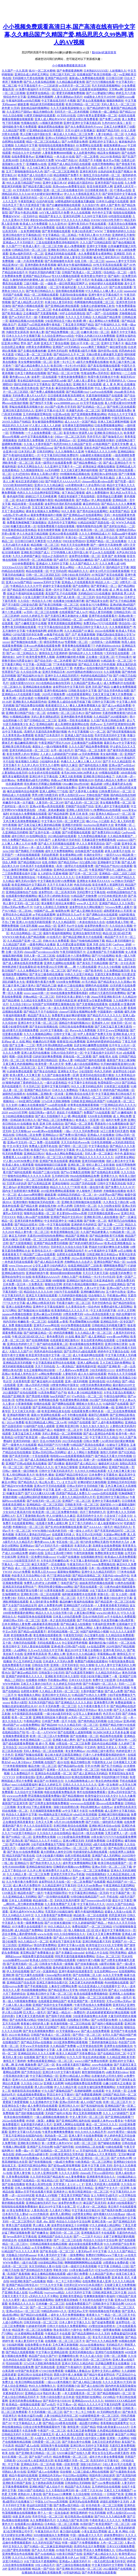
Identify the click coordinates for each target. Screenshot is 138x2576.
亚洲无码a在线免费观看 (84, 2501)
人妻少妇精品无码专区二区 (61, 2415)
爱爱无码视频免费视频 (70, 93)
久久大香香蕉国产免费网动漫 (53, 1915)
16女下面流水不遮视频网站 (106, 1590)
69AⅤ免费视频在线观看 (76, 1325)
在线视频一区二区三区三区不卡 (65, 2341)
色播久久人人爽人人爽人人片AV (81, 761)
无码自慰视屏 (49, 854)
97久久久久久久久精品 (75, 220)
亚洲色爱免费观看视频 (100, 249)
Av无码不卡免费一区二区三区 (67, 1609)
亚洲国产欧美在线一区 (85, 1418)
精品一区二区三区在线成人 (43, 141)
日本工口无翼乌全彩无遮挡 (80, 2538)
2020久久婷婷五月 (31, 615)
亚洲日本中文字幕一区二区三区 (38, 1022)
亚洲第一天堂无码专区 (64, 1665)
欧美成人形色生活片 (24, 1373)
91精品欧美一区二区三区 (116, 660)
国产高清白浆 (14, 1840)
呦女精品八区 (49, 2180)
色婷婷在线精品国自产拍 (96, 675)
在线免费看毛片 (113, 2389)
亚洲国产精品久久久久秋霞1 (117, 903)
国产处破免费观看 (103, 2322)
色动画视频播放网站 (34, 1990)
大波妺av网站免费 (114, 1534)
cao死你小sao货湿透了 (97, 619)
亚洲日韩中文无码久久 (56, 1695)
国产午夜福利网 (19, 1844)
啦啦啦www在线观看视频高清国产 (71, 1456)
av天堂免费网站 (41, 2247)
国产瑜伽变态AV (112, 436)
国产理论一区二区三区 (86, 2034)
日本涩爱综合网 (16, 2337)
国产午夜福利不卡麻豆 (20, 518)
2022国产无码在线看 (83, 1183)
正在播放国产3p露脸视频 (87, 742)
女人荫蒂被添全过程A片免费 (106, 2038)
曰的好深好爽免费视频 (47, 1056)
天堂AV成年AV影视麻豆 (80, 130)
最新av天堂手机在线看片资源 (33, 2191)
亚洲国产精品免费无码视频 (51, 1243)
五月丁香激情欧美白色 (30, 1515)
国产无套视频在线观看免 (92, 1004)
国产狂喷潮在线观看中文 (57, 2008)
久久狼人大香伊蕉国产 (38, 444)
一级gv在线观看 (48, 1437)
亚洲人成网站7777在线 (53, 791)
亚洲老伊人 (60, 2191)
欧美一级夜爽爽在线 (30, 1922)
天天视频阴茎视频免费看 (45, 1810)
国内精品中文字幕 (117, 567)
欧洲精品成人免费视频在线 (44, 2337)
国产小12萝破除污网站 (100, 93)
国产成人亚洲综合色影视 (98, 1433)
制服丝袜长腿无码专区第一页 (68, 2038)
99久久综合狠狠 (13, 115)
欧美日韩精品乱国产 (19, 798)
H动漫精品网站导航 (50, 2262)
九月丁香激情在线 (55, 1579)
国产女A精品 (113, 1579)
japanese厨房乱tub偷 (53, 380)
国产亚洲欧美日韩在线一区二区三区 (79, 2568)
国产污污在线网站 (103, 955)
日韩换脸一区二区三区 (117, 459)
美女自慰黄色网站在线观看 (98, 1340)
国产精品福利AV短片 (30, 675)
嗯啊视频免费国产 (114, 1265)
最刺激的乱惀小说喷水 (103, 1642)
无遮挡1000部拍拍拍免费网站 (45, 1235)
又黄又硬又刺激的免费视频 (24, 459)
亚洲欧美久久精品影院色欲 (30, 701)
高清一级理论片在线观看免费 (53, 462)
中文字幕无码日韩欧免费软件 (59, 455)
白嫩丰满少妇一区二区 (95, 332)
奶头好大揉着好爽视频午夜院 (34, 500)
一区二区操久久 (12, 686)
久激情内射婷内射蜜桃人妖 (27, 279)
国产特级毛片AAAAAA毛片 (62, 481)
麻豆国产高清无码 (94, 2202)
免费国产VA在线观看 (97, 1112)
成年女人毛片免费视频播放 (68, 2314)
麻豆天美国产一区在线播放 (48, 1564)
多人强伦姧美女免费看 (44, 1601)
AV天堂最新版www (68, 2031)
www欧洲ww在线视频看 (47, 1131)
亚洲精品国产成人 (41, 1429)
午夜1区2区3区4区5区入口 (28, 1336)
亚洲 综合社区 (70, 529)
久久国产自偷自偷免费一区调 (60, 1075)
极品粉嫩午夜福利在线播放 (76, 1601)
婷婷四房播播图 (63, 1332)
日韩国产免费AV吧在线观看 (62, 1209)
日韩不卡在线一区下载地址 (49, 2169)
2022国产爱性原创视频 (16, 2550)
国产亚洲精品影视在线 (46, 1407)
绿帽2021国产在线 (123, 2479)
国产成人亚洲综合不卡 (117, 462)
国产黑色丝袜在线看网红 (92, 511)
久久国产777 (14, 246)
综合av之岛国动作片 (54, 556)
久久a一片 (122, 1168)
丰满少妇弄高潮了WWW (87, 231)
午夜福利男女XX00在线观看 (85, 1579)
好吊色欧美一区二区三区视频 (104, 2505)
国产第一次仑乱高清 (122, 963)
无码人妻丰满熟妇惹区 (45, 716)
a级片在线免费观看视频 (108, 1844)
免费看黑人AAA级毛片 (17, 1157)
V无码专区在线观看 (116, 653)
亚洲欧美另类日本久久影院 (62, 1676)
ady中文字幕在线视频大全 (36, 436)
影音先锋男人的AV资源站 (23, 754)
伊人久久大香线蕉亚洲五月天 (82, 193)
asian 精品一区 (47, 925)
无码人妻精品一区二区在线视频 (43, 1751)
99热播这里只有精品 (75, 429)
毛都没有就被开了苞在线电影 (77, 496)
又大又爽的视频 (16, 1377)
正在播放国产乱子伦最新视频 (105, 951)
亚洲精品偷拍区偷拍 (39, 1866)
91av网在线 (36, 2292)
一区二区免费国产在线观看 (88, 1881)
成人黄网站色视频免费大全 (27, 1209)
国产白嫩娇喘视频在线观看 (63, 205)
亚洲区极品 (14, 597)
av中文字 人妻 (114, 298)
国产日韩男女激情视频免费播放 (49, 1803)
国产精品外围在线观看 (31, 1519)
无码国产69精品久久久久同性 (49, 948)
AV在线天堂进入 (55, 279)
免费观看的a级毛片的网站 (33, 780)
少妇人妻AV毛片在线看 (117, 2464)
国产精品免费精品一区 (87, 462)
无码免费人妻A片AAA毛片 (29, 395)
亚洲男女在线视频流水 (118, 2046)
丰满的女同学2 (93, 854)
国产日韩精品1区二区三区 (40, 720)
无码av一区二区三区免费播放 (90, 1870)
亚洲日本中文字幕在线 (43, 776)
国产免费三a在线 (110, 119)
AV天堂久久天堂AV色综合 (34, 298)
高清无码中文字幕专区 (104, 2460)
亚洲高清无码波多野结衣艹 (19, 1586)
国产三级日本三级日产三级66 (25, 1788)
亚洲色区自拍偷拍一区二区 (70, 869)
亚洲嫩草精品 (44, 156)
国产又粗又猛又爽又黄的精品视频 (39, 824)
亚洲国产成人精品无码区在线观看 (69, 164)
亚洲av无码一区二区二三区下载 (112, 1866)
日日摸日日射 (114, 78)
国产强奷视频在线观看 (29, 2113)
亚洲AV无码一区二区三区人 (64, 989)
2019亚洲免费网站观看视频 (58, 1190)
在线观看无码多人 (63, 1534)
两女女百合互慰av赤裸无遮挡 (110, 2453)
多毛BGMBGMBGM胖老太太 (79, 772)
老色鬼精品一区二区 (101, 1239)
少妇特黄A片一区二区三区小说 (51, 1818)
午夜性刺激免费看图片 (72, 376)
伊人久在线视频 (80, 212)
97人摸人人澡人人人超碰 (45, 425)
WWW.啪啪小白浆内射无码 (49, 1530)
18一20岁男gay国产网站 (108, 1194)
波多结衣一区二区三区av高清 (61, 208)
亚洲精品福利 (44, 724)
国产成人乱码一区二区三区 (81, 802)
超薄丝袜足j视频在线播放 (99, 466)
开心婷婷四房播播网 (97, 417)
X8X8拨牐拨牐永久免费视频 (51, 2535)
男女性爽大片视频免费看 (85, 948)
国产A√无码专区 (100, 2479)
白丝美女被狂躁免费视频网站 (96, 2087)
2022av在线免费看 (13, 2120)
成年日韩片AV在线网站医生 (28, 836)
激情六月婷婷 (108, 1452)
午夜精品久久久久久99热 (100, 451)
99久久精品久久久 (59, 1926)
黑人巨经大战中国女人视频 (88, 2438)
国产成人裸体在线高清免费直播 (23, 963)
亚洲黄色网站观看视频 (91, 1519)
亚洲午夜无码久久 (114, 1650)
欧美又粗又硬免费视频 (81, 2430)
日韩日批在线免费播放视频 (76, 1026)
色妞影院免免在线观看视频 (34, 1616)
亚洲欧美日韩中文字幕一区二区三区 (49, 1993)
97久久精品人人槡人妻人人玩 (103, 291)
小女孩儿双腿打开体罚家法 (39, 597)
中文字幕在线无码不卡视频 (58, 100)
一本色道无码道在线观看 (17, 1261)
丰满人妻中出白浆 (106, 537)
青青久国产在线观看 (19, 2225)
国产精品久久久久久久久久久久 (93, 1157)
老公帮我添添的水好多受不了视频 (27, 2038)
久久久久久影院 (69, 2172)
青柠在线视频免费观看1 (92, 1792)
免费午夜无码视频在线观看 (19, 627)
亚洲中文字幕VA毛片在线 (25, 2131)
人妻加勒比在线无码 (14, 772)
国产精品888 (49, 1724)
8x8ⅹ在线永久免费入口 (102, 2527)
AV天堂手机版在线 (91, 403)
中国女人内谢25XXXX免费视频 (95, 335)
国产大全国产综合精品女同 (19, 1605)
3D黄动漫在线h (25, 1777)
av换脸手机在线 (54, 634)
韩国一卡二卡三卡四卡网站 (64, 2281)
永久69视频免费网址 (113, 1859)
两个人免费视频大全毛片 (52, 2109)
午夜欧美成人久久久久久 (105, 2520)
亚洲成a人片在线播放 (100, 1134)
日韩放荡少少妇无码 (51, 1672)
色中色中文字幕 (102, 212)
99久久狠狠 (87, 1665)
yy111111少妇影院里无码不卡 (21, 1560)
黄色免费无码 (55, 1336)
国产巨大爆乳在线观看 (29, 1975)
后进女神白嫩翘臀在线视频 (91, 1045)
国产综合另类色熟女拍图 (113, 690)
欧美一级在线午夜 (92, 1187)
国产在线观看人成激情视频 (75, 1732)
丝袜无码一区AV (121, 1022)
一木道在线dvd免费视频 (60, 1478)
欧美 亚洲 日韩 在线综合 (48, 1123)
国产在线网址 (81, 585)
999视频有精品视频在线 (75, 473)
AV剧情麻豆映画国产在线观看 (83, 2288)
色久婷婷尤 (94, 1609)
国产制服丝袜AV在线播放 (34, 1310)
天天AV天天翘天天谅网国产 (41, 2027)
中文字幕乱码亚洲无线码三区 (60, 149)
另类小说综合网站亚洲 (67, 1228)
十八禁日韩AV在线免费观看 (70, 2247)
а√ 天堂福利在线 (86, 2150)
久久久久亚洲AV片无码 (117, 2382)
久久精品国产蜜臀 (13, 130)
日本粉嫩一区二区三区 (50, 2303)
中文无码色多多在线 (86, 638)
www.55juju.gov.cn (20, 1265)
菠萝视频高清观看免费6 (116, 410)
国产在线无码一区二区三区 (44, 1500)
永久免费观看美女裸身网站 (95, 253)
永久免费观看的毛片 (43, 2520)
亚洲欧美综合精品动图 (20, 1687)
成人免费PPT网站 (93, 1639)
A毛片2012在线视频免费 (69, 1821)
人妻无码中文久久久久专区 (103, 548)
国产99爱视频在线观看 (76, 832)
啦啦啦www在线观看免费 (57, 1078)
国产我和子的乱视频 (58, 2016)
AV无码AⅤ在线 (66, 115)
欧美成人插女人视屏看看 (18, 1164)
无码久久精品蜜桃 (28, 1597)
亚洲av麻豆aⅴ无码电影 (47, 1314)
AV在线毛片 (53, 937)
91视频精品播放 (20, 716)
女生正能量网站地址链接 (39, 1370)
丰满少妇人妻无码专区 (59, 302)
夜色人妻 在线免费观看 (16, 1889)
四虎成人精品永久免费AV (110, 780)
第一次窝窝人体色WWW (56, 2143)
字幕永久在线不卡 (90, 1090)
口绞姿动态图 (29, 604)
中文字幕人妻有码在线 (84, 1560)
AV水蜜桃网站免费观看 (28, 2333)
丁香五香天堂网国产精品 (78, 324)
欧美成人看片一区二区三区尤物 (43, 246)
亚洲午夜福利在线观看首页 (76, 1971)
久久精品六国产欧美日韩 (72, 2520)
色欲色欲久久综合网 (112, 978)
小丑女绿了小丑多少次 (118, 1515)
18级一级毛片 (123, 1997)
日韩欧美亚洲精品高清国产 (88, 1101)
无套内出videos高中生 (115, 1575)
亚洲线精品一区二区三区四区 (44, 1504)
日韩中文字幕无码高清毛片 (56, 1470)
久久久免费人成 (109, 563)
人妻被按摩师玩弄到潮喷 (31, 978)
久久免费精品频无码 (116, 970)
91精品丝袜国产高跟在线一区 (96, 522)
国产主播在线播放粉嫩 (32, 350)
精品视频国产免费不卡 (67, 175)
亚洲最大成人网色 (64, 1739)
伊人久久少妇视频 (109, 966)
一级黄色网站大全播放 (41, 944)
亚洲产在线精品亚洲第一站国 (80, 1127)
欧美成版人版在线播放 (105, 279)
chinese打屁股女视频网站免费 (77, 1011)
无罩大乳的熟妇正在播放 (99, 1429)
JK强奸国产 (87, 2524)
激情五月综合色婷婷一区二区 (102, 175)
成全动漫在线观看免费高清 (85, 2243)
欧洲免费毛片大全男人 (57, 1870)
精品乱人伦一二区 (106, 582)
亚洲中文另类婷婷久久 (111, 380)
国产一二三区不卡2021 (87, 2236)
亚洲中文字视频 (96, 246)
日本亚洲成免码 (103, 1280)
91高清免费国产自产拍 (52, 1392)
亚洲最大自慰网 (53, 2083)
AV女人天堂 (13, 918)
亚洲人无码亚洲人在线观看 (102, 2184)
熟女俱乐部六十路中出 (67, 2329)
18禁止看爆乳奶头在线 (117, 783)
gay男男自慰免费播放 (73, 1239)
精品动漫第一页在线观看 (27, 503)
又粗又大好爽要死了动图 (119, 126)
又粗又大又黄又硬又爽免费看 (117, 2180)
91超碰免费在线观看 (19, 1071)
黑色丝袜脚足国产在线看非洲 (45, 1377)
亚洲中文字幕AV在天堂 (50, 410)
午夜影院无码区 (73, 1635)
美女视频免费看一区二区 (115, 802)
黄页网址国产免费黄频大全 (37, 1952)
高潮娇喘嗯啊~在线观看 (89, 2090)
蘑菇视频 (74, 1161)
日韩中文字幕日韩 (103, 701)
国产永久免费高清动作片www (83, 126)
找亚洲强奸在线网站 (88, 2397)
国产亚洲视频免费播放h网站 (89, 414)
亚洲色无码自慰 (57, 350)
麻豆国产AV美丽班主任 (48, 1780)
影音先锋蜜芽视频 (49, 529)
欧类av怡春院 (77, 1049)
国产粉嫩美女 (39, 2232)
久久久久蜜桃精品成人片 (94, 533)
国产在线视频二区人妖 (87, 1975)
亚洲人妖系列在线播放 (35, 1052)
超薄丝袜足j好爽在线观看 (22, 1007)
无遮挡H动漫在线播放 (73, 294)
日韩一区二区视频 (115, 2355)
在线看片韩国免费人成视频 (73, 227)
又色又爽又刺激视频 (65, 2344)
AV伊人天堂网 (126, 1310)
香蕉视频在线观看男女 (114, 2423)
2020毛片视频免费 (53, 694)
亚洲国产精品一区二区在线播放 (106, 541)
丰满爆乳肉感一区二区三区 (83, 410)
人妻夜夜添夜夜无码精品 (113, 1605)
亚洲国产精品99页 (56, 78)
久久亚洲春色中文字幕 (44, 2102)
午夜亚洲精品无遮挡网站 (118, 1885)
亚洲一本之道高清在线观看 (58, 1620)
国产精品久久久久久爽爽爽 (118, 503)
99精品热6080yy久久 (54, 2311)
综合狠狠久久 (96, 1295)
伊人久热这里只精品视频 (32, 533)
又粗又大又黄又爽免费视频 (103, 1934)
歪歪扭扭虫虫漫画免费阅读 (97, 2079)
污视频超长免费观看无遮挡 (56, 2389)
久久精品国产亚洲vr (101, 2273)
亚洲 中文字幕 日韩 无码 (96, 2165)
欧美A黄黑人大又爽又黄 (25, 1075)
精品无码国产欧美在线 (20, 1855)
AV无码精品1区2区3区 (76, 1407)
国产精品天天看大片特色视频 (96, 664)
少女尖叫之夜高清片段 (17, 1512)
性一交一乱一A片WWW (41, 1732)
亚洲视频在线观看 (81, 2139)
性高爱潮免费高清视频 (74, 1400)
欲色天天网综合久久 (30, 466)
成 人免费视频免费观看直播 (49, 817)
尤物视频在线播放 (114, 1190)
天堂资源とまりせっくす (68, 2184)
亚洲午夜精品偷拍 (55, 690)
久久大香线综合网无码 (60, 2490)
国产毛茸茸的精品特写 (108, 1530)
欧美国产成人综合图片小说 (35, 175)
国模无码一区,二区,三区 (65, 2232)
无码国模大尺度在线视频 (28, 78)
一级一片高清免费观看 (29, 261)
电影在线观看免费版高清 (59, 1792)
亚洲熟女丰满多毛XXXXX (93, 880)
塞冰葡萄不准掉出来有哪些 (58, 903)
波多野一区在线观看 (44, 376)
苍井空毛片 (94, 436)
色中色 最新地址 (124, 1153)
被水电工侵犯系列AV (106, 257)
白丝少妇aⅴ (115, 1721)
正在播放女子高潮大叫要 (98, 989)
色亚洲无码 (14, 1280)
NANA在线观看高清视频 (78, 798)
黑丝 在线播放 (89, 978)
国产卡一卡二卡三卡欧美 (79, 2411)
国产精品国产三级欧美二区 (23, 2008)
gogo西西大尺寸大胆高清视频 (43, 1978)
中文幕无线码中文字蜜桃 (107, 2565)
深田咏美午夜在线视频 (54, 2445)
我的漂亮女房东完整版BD (30, 2277)
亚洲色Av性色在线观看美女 (64, 1198)
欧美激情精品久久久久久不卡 (70, 1310)
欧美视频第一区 (85, 358)
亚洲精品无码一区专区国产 (117, 1321)
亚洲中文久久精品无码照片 (62, 675)
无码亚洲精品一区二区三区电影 (80, 1317)
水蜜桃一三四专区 (20, 178)
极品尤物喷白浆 (43, 111)
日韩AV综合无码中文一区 (67, 1052)
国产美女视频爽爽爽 (63, 477)
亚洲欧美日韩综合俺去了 (98, 776)
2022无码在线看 (72, 1441)
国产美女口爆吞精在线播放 (46, 974)
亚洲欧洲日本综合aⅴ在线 (104, 1825)
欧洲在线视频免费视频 (86, 1777)
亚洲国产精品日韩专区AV (71, 1474)
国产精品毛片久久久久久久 (104, 1015)
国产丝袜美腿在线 (86, 1963)
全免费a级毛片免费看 (33, 858)
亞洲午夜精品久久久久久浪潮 (55, 1627)
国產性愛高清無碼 (66, 2299)
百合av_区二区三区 (108, 1956)
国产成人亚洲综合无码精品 (90, 1773)
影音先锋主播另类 (60, 2359)
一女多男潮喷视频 (29, 231)
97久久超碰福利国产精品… (89, 1922)
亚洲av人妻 (66, 1060)
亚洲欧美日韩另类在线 (16, 746)
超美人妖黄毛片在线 (117, 851)
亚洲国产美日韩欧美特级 (86, 679)
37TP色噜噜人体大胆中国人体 (69, 552)
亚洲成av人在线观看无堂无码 (60, 757)
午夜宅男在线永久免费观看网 (92, 2004)
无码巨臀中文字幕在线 (91, 892)
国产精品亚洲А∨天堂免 (63, 1990)
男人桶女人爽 (56, 1653)
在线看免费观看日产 (78, 2303)
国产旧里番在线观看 (98, 2348)
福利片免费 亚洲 (116, 1119)
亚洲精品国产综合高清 (21, 1982)
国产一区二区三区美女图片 (47, 2307)
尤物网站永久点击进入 (78, 1261)
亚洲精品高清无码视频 (17, 1362)
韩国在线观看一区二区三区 (58, 1597)
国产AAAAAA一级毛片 (98, 1526)
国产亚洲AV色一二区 (122, 1739)
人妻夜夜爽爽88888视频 (57, 152)
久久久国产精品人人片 (83, 563)
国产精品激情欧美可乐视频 (106, 1235)
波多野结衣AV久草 (19, 2169)
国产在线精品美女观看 (105, 1172)
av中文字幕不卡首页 (75, 1810)
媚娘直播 (23, 104)
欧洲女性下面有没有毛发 (65, 1941)
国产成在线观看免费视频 (18, 1743)
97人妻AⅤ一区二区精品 (92, 2206)
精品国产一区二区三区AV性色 (42, 1859)
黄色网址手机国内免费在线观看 (94, 178)
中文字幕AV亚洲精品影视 (52, 2352)
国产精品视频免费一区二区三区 (115, 798)
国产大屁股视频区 (21, 1243)
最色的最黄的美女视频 (67, 1967)
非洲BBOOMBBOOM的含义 (65, 2277)
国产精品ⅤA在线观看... (35, 2314)
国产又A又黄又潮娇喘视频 (119, 1818)
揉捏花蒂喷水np (53, 642)
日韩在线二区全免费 (28, 1134)
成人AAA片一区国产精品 (80, 421)
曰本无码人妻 (26, 451)
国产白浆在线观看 (120, 287)
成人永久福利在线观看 (92, 1373)
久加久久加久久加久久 (94, 1426)
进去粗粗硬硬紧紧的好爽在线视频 (107, 2012)
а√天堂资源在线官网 (90, 2046)
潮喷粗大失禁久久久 (89, 1403)
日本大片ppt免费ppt (89, 1885)
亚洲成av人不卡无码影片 (19, 242)
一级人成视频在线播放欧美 (51, 2116)
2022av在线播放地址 (92, 2344)
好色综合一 (98, 2494)
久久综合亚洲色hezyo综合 (57, 335)
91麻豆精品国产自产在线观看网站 (30, 2098)
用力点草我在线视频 (51, 1709)
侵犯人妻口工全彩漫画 (100, 1164)
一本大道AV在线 (64, 156)
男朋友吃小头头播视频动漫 (112, 1123)
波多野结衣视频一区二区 (84, 556)
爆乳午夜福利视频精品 (89, 1911)
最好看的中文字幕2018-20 (53, 2318)
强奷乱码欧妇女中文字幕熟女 (32, 384)
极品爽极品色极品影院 (121, 1388)
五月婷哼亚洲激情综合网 (119, 724)
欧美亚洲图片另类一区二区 (72, 2460)
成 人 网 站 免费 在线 (95, 589)
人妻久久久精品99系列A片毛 (77, 1497)
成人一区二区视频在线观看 (32, 1568)
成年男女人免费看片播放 (98, 959)
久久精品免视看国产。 (121, 836)
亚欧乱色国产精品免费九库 (101, 447)
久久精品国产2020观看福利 (110, 716)
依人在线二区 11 (98, 709)
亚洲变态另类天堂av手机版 (68, 1874)
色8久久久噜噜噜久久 (42, 2385)
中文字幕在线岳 (98, 1146)
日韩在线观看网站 (34, 1198)
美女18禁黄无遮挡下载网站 (73, 2064)
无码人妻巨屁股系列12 (98, 1347)
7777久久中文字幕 (13, 1302)
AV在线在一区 (115, 1889)
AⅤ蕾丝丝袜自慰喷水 (101, 2326)
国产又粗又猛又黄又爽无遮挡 (113, 1026)
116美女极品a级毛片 (81, 2270)
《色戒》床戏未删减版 (51, 810)
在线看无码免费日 (120, 1273)
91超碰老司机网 (36, 2326)
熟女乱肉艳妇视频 (106, 1780)
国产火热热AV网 (121, 2158)
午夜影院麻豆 (26, 201)
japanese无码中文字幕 (46, 582)
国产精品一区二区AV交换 (63, 373)
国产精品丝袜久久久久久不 (26, 1907)
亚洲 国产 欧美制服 (113, 556)
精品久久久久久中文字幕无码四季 (99, 2404)
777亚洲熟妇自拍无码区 (57, 459)
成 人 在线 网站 (21, 1041)
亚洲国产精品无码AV (37, 1090)
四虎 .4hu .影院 (45, 2221)
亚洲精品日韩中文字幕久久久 (89, 627)
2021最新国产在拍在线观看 (20, 1392)
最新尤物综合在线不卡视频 (104, 2408)
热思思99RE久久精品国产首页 (72, 444)
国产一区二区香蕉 (87, 156)
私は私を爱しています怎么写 (57, 1482)
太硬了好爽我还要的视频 (118, 2236)
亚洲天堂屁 (114, 1138)
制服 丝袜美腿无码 (74, 1948)
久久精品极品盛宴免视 (70, 81)
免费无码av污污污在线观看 (100, 623)
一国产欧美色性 (92, 970)
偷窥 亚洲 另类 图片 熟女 (77, 2199)
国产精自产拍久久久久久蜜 (109, 1007)
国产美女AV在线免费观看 (23, 1851)
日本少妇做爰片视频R (50, 1855)
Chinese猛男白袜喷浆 (58, 1975)
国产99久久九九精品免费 (101, 2341)
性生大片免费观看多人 (88, 1078)
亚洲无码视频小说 (68, 2385)
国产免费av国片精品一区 (69, 2505)
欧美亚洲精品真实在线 (55, 1411)
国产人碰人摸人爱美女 (81, 380)
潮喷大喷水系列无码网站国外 (83, 197)
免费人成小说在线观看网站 (82, 1063)
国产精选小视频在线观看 (27, 305)
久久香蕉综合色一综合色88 (82, 1306)
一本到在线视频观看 (27, 854)
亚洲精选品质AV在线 (15, 1429)
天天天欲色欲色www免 (75, 1142)
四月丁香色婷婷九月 (93, 1512)
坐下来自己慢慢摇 (73, 492)
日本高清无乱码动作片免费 (37, 160)
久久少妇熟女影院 (109, 1205)
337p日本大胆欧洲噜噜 (55, 1101)
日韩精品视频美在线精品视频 (48, 2243)
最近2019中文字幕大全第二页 (57, 2206)
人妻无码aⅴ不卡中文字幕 (91, 2251)
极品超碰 (96, 783)
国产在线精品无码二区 (111, 2053)
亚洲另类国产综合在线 (109, 182)
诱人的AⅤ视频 (43, 2087)
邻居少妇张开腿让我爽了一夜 (99, 1676)
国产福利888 (93, 712)
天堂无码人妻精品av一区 (60, 440)
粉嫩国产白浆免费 (32, 1097)
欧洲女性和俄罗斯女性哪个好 (24, 1590)
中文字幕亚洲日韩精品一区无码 (88, 1892)
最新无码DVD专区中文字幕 (26, 1049)
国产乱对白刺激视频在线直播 (63, 1526)
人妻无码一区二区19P (49, 802)
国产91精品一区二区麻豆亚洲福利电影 (48, 2546)
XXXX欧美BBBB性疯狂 (18, 485)
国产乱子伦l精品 (111, 1765)
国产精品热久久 (28, 1482)
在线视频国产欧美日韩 (48, 2288)
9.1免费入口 (127, 1508)
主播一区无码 (14, 951)
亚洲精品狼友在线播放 (37, 686)
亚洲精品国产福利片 (85, 1299)
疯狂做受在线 (118, 347)
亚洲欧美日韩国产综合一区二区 (26, 712)
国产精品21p (127, 111)
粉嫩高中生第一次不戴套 (19, 802)
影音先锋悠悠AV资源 (63, 1138)
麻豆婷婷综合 (91, 503)
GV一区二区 (98, 731)
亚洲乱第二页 (76, 1164)
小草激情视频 (23, 1403)
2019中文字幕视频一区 (54, 1030)
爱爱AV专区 (107, 1037)
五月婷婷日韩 (60, 1175)
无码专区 (116, 698)
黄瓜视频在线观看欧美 (47, 1635)
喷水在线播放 (108, 1127)
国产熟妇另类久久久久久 (45, 1863)
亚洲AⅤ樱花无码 (73, 1840)
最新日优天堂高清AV (63, 1388)
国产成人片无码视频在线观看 (56, 843)
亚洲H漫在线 (97, 1381)
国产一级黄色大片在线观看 (19, 1444)
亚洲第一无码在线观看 (21, 2318)
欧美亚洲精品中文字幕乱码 (29, 884)
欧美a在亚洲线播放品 (117, 1243)
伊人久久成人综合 (91, 2355)
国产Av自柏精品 (45, 2553)
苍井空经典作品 (102, 1302)
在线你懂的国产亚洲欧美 (102, 668)
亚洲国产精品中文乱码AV (66, 1217)
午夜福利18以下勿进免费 (46, 257)
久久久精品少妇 (78, 817)
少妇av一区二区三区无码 (69, 436)
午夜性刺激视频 (83, 1553)
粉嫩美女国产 (15, 1493)
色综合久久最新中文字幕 (21, 1814)
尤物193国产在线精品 (30, 2490)
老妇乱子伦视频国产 (69, 1112)
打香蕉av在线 (122, 190)
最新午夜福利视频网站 (57, 933)
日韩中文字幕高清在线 (111, 1183)
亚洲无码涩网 (71, 216)
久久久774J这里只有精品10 (19, 1833)
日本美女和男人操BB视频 (99, 1967)
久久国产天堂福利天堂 (20, 1168)
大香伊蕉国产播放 (91, 1691)
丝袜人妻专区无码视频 (78, 257)
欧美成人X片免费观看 (34, 223)
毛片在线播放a (29, 2158)
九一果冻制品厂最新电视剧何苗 (76, 1366)
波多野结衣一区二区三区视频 (64, 1508)
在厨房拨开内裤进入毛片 (36, 2124)
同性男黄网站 (117, 1952)
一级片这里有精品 (55, 1082)
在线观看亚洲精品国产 (52, 2001)
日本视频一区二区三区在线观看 (39, 1239)
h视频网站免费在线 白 (68, 1459)
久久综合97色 (90, 205)
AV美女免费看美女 (18, 2210)
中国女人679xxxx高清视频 (51, 2501)
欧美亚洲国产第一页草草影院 (86, 2001)
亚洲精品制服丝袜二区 (74, 1437)
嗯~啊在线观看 (77, 1116)
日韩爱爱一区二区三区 (46, 2441)
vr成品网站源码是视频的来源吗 (38, 1497)
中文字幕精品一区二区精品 (59, 234)
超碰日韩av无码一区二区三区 (21, 1620)
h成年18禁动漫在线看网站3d (72, 1538)
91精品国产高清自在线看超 (87, 1444)
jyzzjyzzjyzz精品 (54, 2292)
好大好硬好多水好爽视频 (30, 1878)
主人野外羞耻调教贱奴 (112, 2150)
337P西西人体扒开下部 (64, 698)
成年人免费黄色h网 (50, 1605)
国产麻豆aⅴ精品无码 (24, 1672)
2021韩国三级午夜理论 (100, 1751)
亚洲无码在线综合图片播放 (97, 1075)
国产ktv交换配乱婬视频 (75, 1172)
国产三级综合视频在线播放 (73, 2565)
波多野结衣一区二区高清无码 (56, 892)
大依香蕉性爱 (21, 1381)
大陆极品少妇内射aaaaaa (21, 2255)
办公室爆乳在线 (94, 1635)
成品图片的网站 (89, 2423)
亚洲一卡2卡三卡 (64, 361)
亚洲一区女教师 (108, 1784)
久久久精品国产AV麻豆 (78, 630)
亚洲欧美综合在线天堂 (80, 1093)
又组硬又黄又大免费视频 (120, 2285)
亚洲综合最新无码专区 (108, 2169)
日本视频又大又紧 (124, 1762)
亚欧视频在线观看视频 (70, 291)
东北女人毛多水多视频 (111, 149)
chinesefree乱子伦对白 (88, 2389)
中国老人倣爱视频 (115, 2467)
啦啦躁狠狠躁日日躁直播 (50, 1164)
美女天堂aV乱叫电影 (89, 1534)
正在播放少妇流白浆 (82, 2109)
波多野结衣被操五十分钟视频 (69, 2225)
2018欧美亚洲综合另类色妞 (66, 2154)
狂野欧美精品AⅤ (26, 1400)
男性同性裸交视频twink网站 (55, 1586)
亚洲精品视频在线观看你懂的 (95, 440)
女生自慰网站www (105, 1971)
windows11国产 (126, 839)
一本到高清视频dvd (59, 1878)
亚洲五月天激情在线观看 (41, 1295)
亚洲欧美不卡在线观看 (87, 384)
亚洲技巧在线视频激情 (109, 2352)
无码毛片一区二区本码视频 (71, 111)
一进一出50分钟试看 (22, 2195)
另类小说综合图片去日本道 (57, 2397)
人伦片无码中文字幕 (78, 2292)
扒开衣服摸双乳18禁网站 (104, 2049)
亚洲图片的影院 (72, 824)
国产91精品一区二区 (18, 1836)
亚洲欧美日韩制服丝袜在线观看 (81, 1202)
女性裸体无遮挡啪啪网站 (77, 425)
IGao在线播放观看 (32, 137)
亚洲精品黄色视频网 (40, 96)
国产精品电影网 (58, 813)
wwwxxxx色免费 (16, 1795)
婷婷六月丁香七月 (81, 2318)
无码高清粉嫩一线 (102, 1407)
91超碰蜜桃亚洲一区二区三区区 (99, 2415)
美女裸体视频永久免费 (96, 1799)
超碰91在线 (36, 1553)
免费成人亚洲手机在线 (43, 1146)
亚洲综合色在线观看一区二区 (53, 1773)
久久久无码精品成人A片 (92, 287)
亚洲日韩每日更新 (116, 1344)
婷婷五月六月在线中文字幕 (23, 488)
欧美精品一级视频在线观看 (23, 2404)
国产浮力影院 (10, 604)
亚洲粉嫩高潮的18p (92, 1291)
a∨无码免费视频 (88, 754)
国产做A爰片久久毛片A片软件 (99, 1788)
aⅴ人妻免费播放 (75, 2176)
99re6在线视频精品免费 (84, 1175)
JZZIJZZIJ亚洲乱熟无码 (111, 2109)
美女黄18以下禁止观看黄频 (34, 1807)
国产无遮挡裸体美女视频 (116, 1549)
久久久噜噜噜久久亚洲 (69, 451)
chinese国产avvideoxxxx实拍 (41, 951)
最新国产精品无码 (107, 130)
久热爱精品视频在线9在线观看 (116, 2430)
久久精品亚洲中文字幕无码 (59, 1885)
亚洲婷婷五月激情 (123, 234)
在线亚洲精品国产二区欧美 (85, 1265)
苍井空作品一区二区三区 (47, 2516)
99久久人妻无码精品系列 (86, 1086)
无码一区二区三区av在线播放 (70, 847)
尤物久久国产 (69, 1276)
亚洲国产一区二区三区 (24, 649)
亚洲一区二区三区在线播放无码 (63, 190)
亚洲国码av (25, 1945)
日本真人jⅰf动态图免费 (67, 1616)
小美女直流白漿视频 (94, 2531)
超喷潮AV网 (55, 630)
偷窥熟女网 (62, 910)
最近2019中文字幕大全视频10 (83, 1650)
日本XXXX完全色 (80, 1680)
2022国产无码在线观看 (103, 1400)
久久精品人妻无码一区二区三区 (59, 1691)
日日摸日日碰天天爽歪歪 (30, 541)
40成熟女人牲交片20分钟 (99, 96)
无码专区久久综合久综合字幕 (69, 1246)
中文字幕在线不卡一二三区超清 (38, 85)
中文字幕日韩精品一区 (44, 2075)
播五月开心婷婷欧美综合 (54, 895)
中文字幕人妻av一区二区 (24, 1078)
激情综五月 (124, 1653)
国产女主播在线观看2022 (92, 1739)
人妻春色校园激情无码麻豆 (55, 1728)
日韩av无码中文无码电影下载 (85, 1485)
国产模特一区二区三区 (73, 1146)
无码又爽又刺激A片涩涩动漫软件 (43, 537)
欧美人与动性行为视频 (23, 1269)
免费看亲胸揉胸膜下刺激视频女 (27, 522)
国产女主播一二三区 (22, 1045)
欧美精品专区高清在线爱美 (109, 828)
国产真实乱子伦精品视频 (92, 963)
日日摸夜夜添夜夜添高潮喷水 (66, 395)
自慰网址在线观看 (13, 141)
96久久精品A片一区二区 (33, 1941)
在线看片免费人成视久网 (51, 1523)
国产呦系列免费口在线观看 (118, 2210)
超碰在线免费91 (67, 787)
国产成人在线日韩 (92, 2385)
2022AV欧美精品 (110, 156)
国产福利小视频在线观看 (107, 2023)
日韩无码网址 (45, 451)
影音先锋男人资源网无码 (108, 884)
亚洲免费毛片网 (104, 1702)
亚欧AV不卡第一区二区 (85, 343)
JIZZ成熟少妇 (87, 862)
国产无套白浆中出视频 (76, 2441)
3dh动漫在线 (128, 772)
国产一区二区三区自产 (86, 1818)
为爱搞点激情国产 (56, 1049)
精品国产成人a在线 (27, 2445)
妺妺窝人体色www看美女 (107, 2120)
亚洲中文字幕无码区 (79, 1844)
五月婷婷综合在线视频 (106, 2486)
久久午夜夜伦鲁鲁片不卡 (93, 1706)
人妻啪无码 (69, 1373)
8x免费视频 (96, 1810)
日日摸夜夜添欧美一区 (98, 190)
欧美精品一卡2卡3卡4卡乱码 (97, 1276)
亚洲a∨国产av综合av (121, 765)
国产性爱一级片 (125, 481)
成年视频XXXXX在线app (109, 2214)
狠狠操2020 (86, 780)
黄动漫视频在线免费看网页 (86, 1344)
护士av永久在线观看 (102, 552)
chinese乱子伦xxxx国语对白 (97, 2172)
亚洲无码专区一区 (31, 197)
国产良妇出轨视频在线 (43, 1026)
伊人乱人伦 (19, 2479)
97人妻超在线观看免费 (74, 2479)
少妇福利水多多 (49, 761)
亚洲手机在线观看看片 (103, 615)
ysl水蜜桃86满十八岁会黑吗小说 (85, 485)
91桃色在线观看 (125, 1583)
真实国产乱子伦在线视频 (61, 593)
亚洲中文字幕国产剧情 (114, 1560)
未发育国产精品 (119, 511)
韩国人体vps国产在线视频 (33, 1217)
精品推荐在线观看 (111, 1736)
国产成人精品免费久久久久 (32, 365)
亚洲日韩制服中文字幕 (40, 2049)
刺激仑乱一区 (105, 1594)
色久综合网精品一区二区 (26, 933)
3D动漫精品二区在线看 (89, 2146)
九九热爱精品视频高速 (92, 836)
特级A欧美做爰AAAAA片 (113, 2426)
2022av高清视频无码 (84, 1258)
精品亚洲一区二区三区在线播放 (32, 2329)
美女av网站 (67, 567)
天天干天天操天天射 (60, 884)
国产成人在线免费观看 (95, 2031)
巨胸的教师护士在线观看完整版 (56, 1168)
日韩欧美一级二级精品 (104, 111)
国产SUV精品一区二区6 (29, 1478)
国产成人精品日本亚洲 (48, 1261)
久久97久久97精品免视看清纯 (30, 2557)
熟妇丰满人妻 (51, 2393)
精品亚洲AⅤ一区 (13, 264)
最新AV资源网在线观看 (45, 1414)
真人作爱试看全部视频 (71, 944)
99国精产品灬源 (44, 910)
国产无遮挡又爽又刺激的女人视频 (66, 615)
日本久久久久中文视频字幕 (23, 335)
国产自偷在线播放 (13, 2184)
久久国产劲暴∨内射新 (87, 1067)
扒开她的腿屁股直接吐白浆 (118, 1063)
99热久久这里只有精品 (79, 974)
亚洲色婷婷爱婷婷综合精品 (104, 1041)
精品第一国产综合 (43, 2568)
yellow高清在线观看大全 (70, 727)
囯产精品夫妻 (29, 1205)
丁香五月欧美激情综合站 (20, 877)
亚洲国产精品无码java (36, 276)
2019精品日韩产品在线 (101, 1049)
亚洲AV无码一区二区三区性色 (92, 2359)
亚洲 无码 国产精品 (97, 686)
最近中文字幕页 (122, 1900)
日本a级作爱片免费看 (42, 399)
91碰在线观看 (114, 2146)
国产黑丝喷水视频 (37, 1396)
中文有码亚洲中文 (55, 1220)
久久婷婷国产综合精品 (86, 518)
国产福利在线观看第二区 (52, 1344)
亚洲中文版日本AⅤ (55, 182)
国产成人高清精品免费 (39, 1459)
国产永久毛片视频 (43, 2550)
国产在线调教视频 (37, 1340)
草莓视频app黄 (106, 1653)
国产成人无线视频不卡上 (50, 1116)
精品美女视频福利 (108, 152)
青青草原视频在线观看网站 (65, 623)
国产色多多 (47, 388)
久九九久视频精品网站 (38, 1034)
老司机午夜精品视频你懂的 (80, 1284)
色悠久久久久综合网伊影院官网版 (39, 492)
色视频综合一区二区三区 (28, 1526)
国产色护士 (74, 970)
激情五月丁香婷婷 (14, 2060)
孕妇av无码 (87, 698)
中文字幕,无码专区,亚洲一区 (57, 649)
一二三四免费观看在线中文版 (82, 1919)
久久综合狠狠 (126, 1829)
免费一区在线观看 (48, 1142)
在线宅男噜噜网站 (103, 164)
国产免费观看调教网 (69, 70)
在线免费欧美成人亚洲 (96, 2281)
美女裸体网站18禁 (70, 854)
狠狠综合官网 (53, 1284)
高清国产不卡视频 (90, 160)
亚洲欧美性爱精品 (71, 2296)
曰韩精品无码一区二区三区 (29, 249)
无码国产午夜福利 (64, 578)
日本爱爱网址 (114, 1840)
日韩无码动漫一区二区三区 (41, 2322)
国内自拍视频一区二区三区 (48, 2258)
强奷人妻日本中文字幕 (120, 1161)
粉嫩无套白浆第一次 (23, 526)
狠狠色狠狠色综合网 (89, 526)
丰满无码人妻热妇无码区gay (32, 1534)
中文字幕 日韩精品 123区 (113, 2266)
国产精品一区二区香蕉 (79, 1123)
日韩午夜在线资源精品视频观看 (112, 268)
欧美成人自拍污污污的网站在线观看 (52, 1960)
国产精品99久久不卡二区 (69, 354)
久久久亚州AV (58, 223)
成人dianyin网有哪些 (30, 1194)
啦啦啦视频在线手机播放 (105, 2311)
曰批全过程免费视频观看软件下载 (44, 2426)
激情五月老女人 (107, 1747)
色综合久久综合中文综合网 (73, 2221)
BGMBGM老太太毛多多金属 (111, 1732)
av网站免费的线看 (49, 1373)
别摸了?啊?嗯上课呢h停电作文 (99, 2557)
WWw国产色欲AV (66, 160)
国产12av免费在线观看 (106, 2482)
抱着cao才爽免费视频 (64, 780)
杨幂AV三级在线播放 (71, 985)
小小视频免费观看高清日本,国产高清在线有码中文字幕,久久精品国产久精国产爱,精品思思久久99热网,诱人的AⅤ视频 (69, 34)
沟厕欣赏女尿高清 (17, 332)
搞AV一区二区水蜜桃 (42, 70)
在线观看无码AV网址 (73, 2527)
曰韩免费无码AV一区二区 (115, 791)
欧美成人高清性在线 (39, 2184)
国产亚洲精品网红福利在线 (73, 2120)
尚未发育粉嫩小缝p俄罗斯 (117, 1620)
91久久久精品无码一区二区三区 (78, 1724)
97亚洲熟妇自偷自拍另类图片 (45, 130)
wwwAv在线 (45, 1934)
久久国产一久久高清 (14, 70)
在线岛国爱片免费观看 (72, 1657)
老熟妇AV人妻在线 (29, 2494)
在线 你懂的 (49, 862)
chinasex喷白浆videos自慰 (97, 481)
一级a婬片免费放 (63, 2161)
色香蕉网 (95, 847)
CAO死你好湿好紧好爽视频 (117, 1441)
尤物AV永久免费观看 (56, 940)
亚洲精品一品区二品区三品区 (117, 873)
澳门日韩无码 (53, 2538)
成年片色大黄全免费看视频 (106, 2456)
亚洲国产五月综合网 (40, 2146)
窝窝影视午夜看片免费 (40, 981)
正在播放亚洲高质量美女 (18, 1821)
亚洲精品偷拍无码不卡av (41, 2202)
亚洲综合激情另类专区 (87, 933)
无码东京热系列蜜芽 (67, 1900)
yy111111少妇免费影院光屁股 (65, 739)
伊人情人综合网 (12, 2012)
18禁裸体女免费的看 (115, 2262)
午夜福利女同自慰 (56, 238)
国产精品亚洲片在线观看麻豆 (25, 589)
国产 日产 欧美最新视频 (80, 634)
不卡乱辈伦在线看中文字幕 (96, 2299)
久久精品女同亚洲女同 (54, 2158)
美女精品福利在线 (28, 380)
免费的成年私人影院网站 (116, 1306)
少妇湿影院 (86, 1071)
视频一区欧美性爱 (14, 638)
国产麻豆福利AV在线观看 (47, 1381)
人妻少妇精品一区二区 (109, 134)
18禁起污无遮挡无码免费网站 (107, 993)
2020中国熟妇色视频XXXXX (84, 671)
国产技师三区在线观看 (121, 406)
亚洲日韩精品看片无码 (96, 1941)
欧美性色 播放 (45, 1474)
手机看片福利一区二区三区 (73, 1302)
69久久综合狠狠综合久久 (69, 1934)
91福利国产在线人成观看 (39, 1426)
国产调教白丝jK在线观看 (102, 914)
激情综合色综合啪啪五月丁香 (44, 1758)
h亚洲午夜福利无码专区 (37, 918)
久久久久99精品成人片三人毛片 (115, 1358)
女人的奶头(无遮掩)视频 (53, 873)
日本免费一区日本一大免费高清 (23, 1284)
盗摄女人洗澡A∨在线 (118, 1911)
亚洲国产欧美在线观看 (53, 1161)
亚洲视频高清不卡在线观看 (98, 2232)
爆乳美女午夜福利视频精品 (74, 264)
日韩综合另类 (40, 1665)
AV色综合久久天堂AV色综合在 (44, 2497)
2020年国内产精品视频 (120, 1646)
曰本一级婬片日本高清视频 (79, 2266)
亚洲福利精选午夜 (37, 1273)
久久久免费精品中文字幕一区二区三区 (41, 970)
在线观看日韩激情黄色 (52, 1698)
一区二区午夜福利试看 (62, 287)
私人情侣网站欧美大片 (20, 1474)
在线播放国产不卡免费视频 (111, 2318)
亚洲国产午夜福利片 (69, 2367)
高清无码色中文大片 (89, 1515)
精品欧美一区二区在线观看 (90, 1915)
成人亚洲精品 (96, 1336)
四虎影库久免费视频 (31, 440)
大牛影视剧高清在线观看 (27, 1713)
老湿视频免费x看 (21, 1635)
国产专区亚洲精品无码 (77, 828)
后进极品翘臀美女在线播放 (112, 2363)
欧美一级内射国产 (37, 548)
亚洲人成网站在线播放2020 (53, 1777)
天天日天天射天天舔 (95, 1273)
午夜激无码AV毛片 (79, 1564)
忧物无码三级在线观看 (51, 2019)
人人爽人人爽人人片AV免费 (19, 843)
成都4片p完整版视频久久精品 (79, 1037)
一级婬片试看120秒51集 (32, 1848)
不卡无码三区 (31, 1086)
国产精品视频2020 (29, 862)
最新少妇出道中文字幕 (118, 1597)
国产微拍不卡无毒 (41, 403)
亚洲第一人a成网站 (14, 1650)
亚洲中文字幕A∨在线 (71, 1945)
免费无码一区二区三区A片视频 (52, 1157)
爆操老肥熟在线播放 (51, 126)
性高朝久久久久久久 (30, 1579)
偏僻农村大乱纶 (108, 1463)
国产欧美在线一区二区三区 (57, 2251)
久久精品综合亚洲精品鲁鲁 (35, 1937)
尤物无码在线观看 (24, 1642)
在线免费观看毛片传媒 (16, 1665)
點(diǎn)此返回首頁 (104, 52)
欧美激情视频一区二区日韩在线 (70, 2023)
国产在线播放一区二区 (84, 1736)
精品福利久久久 (78, 571)
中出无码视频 (97, 2512)
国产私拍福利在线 (92, 2105)
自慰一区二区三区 (85, 2143)
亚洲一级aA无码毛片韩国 (33, 1385)
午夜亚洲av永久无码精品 (65, 1639)
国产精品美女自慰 (97, 600)
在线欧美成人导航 (117, 922)
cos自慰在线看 (57, 1105)
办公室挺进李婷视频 (74, 1642)
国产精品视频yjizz (77, 391)
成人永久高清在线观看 (69, 2434)
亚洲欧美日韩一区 (93, 1209)
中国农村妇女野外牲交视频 (112, 1687)
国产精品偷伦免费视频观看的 (78, 2180)
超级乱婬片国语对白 (80, 182)
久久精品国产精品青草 (106, 317)
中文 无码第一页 (116, 2090)
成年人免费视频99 (97, 492)
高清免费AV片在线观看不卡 (43, 1948)
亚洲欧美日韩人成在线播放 (101, 1217)
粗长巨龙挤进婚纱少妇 (29, 481)
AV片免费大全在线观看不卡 (28, 1926)
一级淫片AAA (112, 854)
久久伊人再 (34, 1870)
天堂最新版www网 (55, 608)
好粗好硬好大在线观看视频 (106, 283)
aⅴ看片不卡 (105, 167)
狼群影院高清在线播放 (66, 1799)
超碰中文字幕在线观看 (57, 585)
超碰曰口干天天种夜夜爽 (41, 496)
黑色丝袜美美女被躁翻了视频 (116, 1258)
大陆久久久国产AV (21, 1351)
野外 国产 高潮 (30, 343)
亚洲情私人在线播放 (122, 1993)
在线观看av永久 (94, 298)
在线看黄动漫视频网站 (93, 89)
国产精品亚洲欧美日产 (47, 828)
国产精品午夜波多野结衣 (99, 2374)
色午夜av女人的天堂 (80, 2169)
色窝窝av (79, 668)
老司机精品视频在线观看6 (62, 328)
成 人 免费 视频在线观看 (110, 1937)
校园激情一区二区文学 (68, 1429)
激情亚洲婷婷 (78, 2512)
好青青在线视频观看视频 (83, 1105)
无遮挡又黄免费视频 (107, 974)
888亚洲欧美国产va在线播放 (28, 2281)
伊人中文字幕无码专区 (99, 888)
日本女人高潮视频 (20, 1900)
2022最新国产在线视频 (117, 2568)
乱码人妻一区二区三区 (67, 2098)
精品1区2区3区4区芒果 (117, 933)
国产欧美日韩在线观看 (68, 447)
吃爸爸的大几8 (119, 1541)
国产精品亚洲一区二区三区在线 (115, 1601)
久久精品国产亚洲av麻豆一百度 (97, 2449)
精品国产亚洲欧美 (76, 1235)
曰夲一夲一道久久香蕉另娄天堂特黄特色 (65, 1007)
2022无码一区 (108, 638)
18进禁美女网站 (125, 1157)
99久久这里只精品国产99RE (23, 182)
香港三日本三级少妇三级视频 (110, 1538)
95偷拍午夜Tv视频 (88, 1960)
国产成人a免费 (114, 1691)
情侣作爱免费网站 (45, 1945)
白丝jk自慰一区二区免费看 (53, 1258)
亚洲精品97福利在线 (79, 1280)
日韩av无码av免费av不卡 (17, 907)
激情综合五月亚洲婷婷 (53, 653)
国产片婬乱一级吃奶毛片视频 (104, 1821)
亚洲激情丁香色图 (117, 1149)
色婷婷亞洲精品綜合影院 (120, 1269)
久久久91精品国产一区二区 (76, 1179)
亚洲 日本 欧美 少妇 (81, 813)
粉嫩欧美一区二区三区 (32, 1321)
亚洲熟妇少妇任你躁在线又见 (110, 227)
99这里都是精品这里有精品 (19, 529)
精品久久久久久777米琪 (65, 1187)
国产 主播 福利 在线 (84, 1878)
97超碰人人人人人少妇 (67, 918)
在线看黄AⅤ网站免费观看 (45, 429)
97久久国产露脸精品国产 (57, 2090)
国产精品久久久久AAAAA (33, 2408)
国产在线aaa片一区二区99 (99, 918)
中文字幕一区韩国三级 (37, 664)
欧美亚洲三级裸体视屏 (99, 2434)
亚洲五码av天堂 (78, 2311)
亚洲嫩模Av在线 (36, 164)
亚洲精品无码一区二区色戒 (38, 2464)
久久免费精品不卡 (22, 1773)
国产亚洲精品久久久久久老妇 (73, 1702)
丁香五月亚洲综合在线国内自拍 (23, 2135)
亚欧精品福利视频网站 (35, 108)
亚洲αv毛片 (96, 2247)
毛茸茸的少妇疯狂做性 (59, 1911)
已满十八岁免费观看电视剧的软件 (104, 1754)
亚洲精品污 (21, 1863)
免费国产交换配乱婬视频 (21, 1709)
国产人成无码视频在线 (108, 559)
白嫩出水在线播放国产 (33, 1105)
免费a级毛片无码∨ (102, 399)
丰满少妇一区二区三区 (20, 668)
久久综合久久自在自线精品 (54, 1833)
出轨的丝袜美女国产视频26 (115, 171)
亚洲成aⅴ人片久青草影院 (101, 2154)
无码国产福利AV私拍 (58, 2113)
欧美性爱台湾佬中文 (94, 276)
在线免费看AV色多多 (38, 2344)
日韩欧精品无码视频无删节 (109, 1325)
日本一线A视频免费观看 (103, 1568)
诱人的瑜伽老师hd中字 (41, 787)
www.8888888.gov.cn (66, 403)
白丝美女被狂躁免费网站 (63, 978)
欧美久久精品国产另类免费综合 (76, 2053)
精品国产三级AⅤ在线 (46, 1172)
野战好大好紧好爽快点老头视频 (109, 1246)
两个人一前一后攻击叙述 (53, 2512)
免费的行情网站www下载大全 (104, 2255)
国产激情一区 (98, 1848)
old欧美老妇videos (117, 2072)
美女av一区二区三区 (38, 309)
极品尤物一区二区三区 (42, 1765)
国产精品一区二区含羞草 (90, 750)
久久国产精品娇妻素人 (94, 1231)
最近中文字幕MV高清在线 (106, 2027)
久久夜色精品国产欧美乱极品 (95, 477)
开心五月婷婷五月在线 (27, 1661)
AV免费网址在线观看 (89, 145)
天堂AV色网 (92, 1765)
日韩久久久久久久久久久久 (80, 1784)
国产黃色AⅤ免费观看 (41, 227)
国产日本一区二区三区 (83, 873)
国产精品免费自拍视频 (29, 705)
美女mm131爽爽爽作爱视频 (24, 1489)
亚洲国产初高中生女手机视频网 (52, 2004)
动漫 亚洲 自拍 (21, 2516)
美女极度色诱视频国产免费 (101, 858)
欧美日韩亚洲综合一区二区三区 (89, 2191)
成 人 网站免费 (122, 1116)
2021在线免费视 (61, 1299)
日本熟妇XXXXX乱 (96, 70)
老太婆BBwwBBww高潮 (71, 1213)
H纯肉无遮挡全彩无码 (93, 1990)
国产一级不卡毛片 (78, 279)
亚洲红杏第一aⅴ (101, 2221)
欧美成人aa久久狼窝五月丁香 (54, 668)
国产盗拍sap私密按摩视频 (64, 2165)
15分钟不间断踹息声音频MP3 (46, 929)
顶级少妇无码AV (90, 2464)
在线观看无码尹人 (120, 507)
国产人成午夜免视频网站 (107, 1422)
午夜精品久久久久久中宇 (25, 585)
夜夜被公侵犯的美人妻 (35, 2023)
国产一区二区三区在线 (67, 2240)
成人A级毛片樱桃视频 (112, 2538)
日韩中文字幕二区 (64, 1034)
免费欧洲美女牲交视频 (109, 1553)
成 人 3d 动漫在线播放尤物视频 (26, 989)
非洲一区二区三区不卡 (117, 2102)
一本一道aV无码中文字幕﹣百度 (95, 2068)
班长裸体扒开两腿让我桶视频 (42, 783)
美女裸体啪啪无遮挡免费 (30, 1019)
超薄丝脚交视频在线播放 (33, 1187)
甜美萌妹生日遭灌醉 (110, 496)
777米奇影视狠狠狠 (65, 664)
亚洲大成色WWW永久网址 (27, 1911)
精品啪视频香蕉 (64, 500)
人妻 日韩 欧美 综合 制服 (72, 2049)
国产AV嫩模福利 (121, 1112)
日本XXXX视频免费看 (120, 2546)
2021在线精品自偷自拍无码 (52, 683)
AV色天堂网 (88, 149)
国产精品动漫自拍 (79, 608)
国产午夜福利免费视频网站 (118, 2098)
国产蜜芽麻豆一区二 (103, 585)
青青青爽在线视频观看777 (78, 645)
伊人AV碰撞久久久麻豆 (60, 1515)
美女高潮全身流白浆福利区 (102, 739)
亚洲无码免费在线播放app (25, 2400)
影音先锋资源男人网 (100, 186)
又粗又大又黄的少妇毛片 (36, 1683)
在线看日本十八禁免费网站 (73, 955)
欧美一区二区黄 (22, 1717)
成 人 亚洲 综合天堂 (14, 727)
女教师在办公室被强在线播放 (71, 268)
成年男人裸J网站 (60, 2214)
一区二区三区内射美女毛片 (94, 1108)
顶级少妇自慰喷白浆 (66, 1807)
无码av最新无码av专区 (61, 1519)
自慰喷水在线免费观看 (71, 1254)
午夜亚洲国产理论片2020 (54, 742)
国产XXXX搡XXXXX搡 (40, 1493)
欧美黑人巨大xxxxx (44, 1571)
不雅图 (46, 1799)
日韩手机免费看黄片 (103, 339)
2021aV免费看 (15, 1422)
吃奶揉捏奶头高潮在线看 (81, 2307)
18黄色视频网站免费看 (44, 1317)
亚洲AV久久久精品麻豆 (49, 485)
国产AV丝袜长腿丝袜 (57, 1922)
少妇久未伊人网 (28, 358)
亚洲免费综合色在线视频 (17, 2553)
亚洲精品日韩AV (34, 1153)
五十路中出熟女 (116, 1291)
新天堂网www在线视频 (37, 2509)
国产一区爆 (113, 843)
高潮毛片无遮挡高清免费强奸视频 (45, 731)
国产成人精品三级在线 (87, 2382)
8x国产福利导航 (64, 2146)
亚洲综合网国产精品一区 (109, 1261)
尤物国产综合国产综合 (79, 806)
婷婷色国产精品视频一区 (118, 1090)
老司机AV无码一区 (108, 358)
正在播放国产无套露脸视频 (40, 313)
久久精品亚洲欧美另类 (120, 2057)
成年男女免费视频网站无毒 (80, 1863)
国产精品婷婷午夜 (98, 108)
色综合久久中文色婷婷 (26, 152)
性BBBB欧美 (14, 2363)
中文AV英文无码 (17, 1146)
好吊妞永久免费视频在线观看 (28, 813)
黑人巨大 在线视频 (29, 2217)
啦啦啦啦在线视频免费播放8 (56, 145)
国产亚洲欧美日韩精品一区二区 (62, 619)
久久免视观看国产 (120, 627)
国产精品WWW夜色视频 (17, 1485)
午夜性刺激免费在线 (121, 1661)
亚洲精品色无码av (50, 2475)
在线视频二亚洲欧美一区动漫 (45, 1093)
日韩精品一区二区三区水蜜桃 (24, 608)
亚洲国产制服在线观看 (29, 1754)
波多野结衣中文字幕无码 (68, 686)
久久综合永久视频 (120, 925)
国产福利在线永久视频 (93, 765)
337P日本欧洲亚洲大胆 (112, 895)
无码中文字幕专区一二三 (110, 2199)
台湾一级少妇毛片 (62, 750)
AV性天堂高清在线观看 (107, 264)
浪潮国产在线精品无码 (30, 328)
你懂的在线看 (42, 1403)
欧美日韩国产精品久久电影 (31, 1138)
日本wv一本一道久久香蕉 (35, 847)
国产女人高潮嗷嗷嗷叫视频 (97, 757)
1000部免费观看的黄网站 (18, 1612)
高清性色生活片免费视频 (89, 2546)
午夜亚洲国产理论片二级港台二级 (110, 869)
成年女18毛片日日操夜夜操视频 (109, 571)
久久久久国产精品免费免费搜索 (89, 746)
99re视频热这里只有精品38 (55, 1814)
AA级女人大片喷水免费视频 (52, 2438)
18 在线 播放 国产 (76, 1336)
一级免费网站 (75, 2255)
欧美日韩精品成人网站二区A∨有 (46, 1422)
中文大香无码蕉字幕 (103, 1310)
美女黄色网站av (75, 1751)
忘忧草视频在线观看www (104, 1213)
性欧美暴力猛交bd (112, 1769)
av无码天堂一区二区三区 (74, 85)
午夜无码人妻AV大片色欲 (95, 234)
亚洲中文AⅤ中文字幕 (121, 238)
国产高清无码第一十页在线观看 (29, 1456)
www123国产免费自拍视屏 (91, 2060)
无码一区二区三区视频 (37, 1280)
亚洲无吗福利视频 (93, 1161)
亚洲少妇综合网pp (49, 1269)
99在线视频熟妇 (96, 1874)
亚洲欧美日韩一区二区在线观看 (41, 1594)
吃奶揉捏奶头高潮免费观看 (70, 2229)
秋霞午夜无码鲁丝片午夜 (103, 376)
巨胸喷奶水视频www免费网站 (72, 1866)
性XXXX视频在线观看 (66, 276)
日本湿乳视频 (28, 925)
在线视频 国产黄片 (35, 2057)
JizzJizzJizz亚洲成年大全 (98, 824)
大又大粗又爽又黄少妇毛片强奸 (47, 167)
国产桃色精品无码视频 (92, 1721)
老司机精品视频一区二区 (63, 1631)
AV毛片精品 (89, 981)
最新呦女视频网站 (68, 1571)
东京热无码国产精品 (41, 1702)
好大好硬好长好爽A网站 (16, 2535)
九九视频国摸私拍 (31, 470)
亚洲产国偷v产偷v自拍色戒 (43, 1127)
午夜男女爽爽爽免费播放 (57, 2131)
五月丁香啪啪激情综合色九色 (24, 171)
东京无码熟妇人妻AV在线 (45, 2266)
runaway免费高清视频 (60, 2068)
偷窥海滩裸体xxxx (114, 145)
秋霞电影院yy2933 (109, 1082)
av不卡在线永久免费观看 (120, 1616)
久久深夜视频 (112, 671)
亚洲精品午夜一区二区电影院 (96, 1168)
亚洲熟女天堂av (67, 1071)
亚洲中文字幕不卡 (112, 343)
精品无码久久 (122, 1526)
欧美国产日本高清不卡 (49, 735)
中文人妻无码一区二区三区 (86, 2116)
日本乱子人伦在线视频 (54, 1358)
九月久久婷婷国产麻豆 (26, 556)
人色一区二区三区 (111, 2542)
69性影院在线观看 (119, 216)
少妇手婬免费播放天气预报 (48, 1844)
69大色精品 (113, 1381)
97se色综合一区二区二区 (87, 1396)
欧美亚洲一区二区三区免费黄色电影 (55, 1512)
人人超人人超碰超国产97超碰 (58, 754)
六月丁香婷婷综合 (14, 1993)
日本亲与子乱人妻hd (15, 2214)
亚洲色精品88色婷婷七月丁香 (20, 1997)
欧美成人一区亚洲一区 (90, 1119)
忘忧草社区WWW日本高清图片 (83, 2285)
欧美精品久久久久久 (22, 2303)
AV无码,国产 (42, 839)
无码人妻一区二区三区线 (39, 955)
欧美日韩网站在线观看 (29, 2382)
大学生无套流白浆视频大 (119, 1392)
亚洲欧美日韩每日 (28, 2143)
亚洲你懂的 (20, 1202)
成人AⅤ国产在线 (90, 2102)
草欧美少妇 (60, 2270)
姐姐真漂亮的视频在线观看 (96, 1583)
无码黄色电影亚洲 (64, 1000)
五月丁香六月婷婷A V (82, 1523)
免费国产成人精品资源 (118, 197)
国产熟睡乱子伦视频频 (29, 851)
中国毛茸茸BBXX (122, 417)
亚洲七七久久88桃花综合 (27, 2079)
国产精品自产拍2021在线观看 (113, 866)
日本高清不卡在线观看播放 (37, 866)
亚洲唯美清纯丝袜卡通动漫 (50, 1717)
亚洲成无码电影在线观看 (61, 253)
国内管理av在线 (108, 350)
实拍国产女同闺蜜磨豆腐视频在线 (53, 1004)
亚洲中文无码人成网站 (106, 2370)
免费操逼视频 (123, 1702)
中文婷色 (90, 1747)
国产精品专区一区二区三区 (63, 768)
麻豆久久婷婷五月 (49, 1784)
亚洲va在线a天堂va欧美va (59, 1108)
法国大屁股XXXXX (22, 683)
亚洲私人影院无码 (77, 810)
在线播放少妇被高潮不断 (68, 600)
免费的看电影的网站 (89, 1478)
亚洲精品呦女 (126, 451)
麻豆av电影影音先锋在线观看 (24, 690)
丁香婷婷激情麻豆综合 (103, 2042)
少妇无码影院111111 (101, 1370)
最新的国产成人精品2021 (81, 1463)
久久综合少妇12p (31, 2083)
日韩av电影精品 (126, 2550)
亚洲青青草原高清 (35, 1653)
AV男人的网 (64, 1205)
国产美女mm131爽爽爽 (57, 2494)
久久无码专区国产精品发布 (47, 2176)
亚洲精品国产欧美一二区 (27, 2538)
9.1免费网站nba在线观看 (105, 810)
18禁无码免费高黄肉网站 (95, 1385)
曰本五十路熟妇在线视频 (30, 373)
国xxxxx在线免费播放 (109, 1803)
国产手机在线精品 (88, 1620)
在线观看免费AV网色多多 (87, 1411)
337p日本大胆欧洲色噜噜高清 (41, 2363)
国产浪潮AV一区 (37, 2359)
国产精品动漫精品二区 (86, 1575)
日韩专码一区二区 (85, 1205)
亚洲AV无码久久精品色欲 (78, 2363)
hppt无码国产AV (60, 1396)
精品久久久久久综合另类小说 (53, 1612)
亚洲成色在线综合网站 (93, 1467)
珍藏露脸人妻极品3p (77, 2370)
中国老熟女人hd (102, 1762)
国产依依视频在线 (40, 2161)
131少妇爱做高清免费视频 (73, 1836)
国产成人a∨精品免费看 (116, 705)
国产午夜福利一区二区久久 (100, 1683)
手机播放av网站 (116, 1295)
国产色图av (83, 500)
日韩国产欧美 (115, 2494)
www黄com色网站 (117, 1336)
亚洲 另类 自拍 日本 (98, 944)
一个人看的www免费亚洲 (72, 1370)
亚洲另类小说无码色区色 (118, 1609)
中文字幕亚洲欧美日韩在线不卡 (115, 1093)
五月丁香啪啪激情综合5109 (55, 1067)
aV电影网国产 (101, 444)
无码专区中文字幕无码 (79, 1377)
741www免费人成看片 (118, 907)
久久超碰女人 (91, 1549)
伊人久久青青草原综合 (90, 843)
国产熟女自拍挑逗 (45, 1071)
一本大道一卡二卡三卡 (34, 1388)
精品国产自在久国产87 (43, 2355)
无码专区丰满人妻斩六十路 (73, 996)
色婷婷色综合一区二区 (26, 149)
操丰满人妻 (37, 332)
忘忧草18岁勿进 (17, 1183)
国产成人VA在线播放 (58, 1097)
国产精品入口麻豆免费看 (18, 1668)
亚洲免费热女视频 (44, 1836)
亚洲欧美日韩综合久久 (108, 432)
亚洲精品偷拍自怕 (13, 1273)
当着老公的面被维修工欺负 (97, 305)
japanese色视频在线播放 (17, 1314)
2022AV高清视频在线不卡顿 (35, 1747)
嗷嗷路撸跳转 (115, 100)
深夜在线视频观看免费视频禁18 (83, 1269)
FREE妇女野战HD (74, 541)
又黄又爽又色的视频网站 (18, 1063)
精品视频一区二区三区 (45, 544)
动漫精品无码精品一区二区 (74, 1194)
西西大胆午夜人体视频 (68, 2374)
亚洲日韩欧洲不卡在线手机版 (59, 1997)
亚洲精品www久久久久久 (88, 2400)
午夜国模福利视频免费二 (118, 1478)
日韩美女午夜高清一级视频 (56, 1963)
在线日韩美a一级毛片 (41, 1112)
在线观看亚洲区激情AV (64, 1340)
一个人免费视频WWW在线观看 (40, 1037)
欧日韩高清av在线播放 (79, 2516)
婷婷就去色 (9, 2240)
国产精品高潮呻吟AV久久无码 (91, 2333)
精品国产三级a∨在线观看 (39, 1254)
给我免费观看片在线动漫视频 (56, 526)
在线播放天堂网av (78, 2019)
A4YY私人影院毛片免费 (54, 212)
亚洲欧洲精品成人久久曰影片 (24, 369)
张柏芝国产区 (69, 1583)
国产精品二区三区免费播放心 (55, 1119)
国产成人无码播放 (40, 869)
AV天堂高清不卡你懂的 (27, 190)
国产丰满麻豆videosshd (70, 1952)
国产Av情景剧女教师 (75, 141)
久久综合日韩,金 (30, 671)
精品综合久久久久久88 (38, 1291)
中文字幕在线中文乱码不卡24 (102, 1052)
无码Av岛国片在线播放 (31, 287)
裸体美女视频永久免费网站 (43, 511)
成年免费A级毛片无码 (83, 167)
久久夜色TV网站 (59, 2210)
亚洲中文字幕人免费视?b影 (105, 1657)
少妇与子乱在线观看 (66, 1291)
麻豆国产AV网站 (125, 2434)
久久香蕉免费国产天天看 (60, 1904)
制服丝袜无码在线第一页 (44, 1202)
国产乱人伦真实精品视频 (39, 81)
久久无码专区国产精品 (46, 2542)
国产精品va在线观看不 (32, 1631)
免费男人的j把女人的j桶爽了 (42, 1583)
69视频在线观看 (109, 772)
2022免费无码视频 (52, 488)
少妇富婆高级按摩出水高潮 (89, 2016)
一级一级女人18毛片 (80, 1530)
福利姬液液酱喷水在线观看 (79, 1594)
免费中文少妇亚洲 (103, 1680)
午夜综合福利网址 (115, 1396)
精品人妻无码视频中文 (120, 940)
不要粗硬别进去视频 (51, 317)
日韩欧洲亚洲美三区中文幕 (109, 2292)
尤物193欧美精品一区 (70, 2348)
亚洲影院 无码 (122, 253)
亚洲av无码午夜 (69, 2102)
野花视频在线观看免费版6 (44, 1795)
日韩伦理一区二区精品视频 (35, 559)
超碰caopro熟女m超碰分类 (31, 2154)
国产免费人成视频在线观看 (47, 391)
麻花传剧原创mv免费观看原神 (74, 388)
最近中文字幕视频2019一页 (118, 1930)
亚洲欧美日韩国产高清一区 (109, 1717)
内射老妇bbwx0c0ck (108, 645)
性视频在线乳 (29, 122)
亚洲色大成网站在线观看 (59, 963)
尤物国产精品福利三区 (31, 2068)
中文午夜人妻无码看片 (44, 2449)
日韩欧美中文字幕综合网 (108, 2303)
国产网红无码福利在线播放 (81, 1758)
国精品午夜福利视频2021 (74, 1022)
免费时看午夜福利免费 (117, 2288)
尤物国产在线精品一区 (26, 2180)
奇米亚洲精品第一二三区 (35, 1739)
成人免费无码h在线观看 (42, 2105)
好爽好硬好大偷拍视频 (92, 1482)
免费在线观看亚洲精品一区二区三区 (50, 2060)
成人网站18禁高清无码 (40, 1302)
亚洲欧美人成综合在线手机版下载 (69, 701)
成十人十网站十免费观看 (83, 1452)
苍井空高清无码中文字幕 (110, 735)
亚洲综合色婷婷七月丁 (21, 1344)
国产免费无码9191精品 (106, 832)
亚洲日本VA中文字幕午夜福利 (61, 2072)
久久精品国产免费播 (63, 2046)
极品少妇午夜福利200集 (103, 309)
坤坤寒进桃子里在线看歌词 (19, 966)
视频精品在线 (61, 298)
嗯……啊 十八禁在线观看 (80, 966)
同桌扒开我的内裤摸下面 (44, 272)
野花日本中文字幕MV (60, 2094)
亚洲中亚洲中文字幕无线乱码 (81, 122)
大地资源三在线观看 (116, 1086)
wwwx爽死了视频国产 (94, 347)
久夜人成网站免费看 (37, 888)
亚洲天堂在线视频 (19, 2568)
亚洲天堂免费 (120, 444)
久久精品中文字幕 (26, 145)
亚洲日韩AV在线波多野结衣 (35, 2374)
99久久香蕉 (68, 511)
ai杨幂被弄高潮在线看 (45, 1624)
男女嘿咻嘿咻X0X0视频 (84, 1321)
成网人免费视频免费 (97, 2277)
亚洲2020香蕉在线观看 (63, 533)
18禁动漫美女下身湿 (116, 847)
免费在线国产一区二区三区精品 (92, 1926)
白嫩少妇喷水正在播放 (117, 2083)
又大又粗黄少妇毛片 (119, 899)
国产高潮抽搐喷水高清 (59, 261)
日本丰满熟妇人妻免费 (16, 1624)
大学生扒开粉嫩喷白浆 (54, 1560)
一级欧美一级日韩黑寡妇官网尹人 (66, 283)
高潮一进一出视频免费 (97, 1459)
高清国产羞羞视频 (18, 2273)
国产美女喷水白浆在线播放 (68, 2408)
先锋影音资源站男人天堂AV (116, 1299)
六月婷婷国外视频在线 (72, 1295)
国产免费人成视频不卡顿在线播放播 (25, 679)
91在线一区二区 (125, 137)
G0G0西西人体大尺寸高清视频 (109, 817)
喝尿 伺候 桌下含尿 (29, 208)
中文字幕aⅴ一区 (67, 2404)
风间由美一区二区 (56, 2135)
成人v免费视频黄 (74, 246)
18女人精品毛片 (45, 2565)
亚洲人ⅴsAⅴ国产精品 (19, 582)
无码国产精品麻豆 (42, 1538)
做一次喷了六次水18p (89, 2490)
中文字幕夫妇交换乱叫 (86, 2210)
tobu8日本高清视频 (85, 1814)
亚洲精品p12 (50, 1134)
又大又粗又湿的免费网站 (115, 1362)
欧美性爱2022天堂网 (50, 966)
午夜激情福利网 (36, 630)
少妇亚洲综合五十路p (58, 320)
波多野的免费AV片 (96, 925)
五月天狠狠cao (21, 1131)
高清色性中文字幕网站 (62, 522)
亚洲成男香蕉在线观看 (41, 2348)
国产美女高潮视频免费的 (38, 2031)
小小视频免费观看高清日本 (69, 65)
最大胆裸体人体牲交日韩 (56, 1851)
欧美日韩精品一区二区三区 (83, 104)
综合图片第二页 (17, 227)
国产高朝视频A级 (95, 1907)
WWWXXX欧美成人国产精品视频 (23, 937)
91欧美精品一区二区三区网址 (93, 2161)
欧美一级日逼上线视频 (79, 1687)
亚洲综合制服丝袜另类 (73, 709)
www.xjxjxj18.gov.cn (14, 787)
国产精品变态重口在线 (37, 186)
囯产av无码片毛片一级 (23, 317)
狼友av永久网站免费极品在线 (64, 1153)
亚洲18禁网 (28, 1258)
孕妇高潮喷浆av (90, 1807)
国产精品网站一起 (91, 328)
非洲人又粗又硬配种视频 (113, 421)
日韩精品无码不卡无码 (16, 2434)
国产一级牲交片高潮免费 (106, 544)
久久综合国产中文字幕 (21, 2109)
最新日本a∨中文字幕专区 (120, 742)
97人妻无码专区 (54, 197)
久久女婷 (11, 1105)
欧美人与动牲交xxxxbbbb (98, 2258)
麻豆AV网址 (9, 1482)
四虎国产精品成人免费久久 (73, 1493)
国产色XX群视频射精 (86, 660)
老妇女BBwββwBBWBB (45, 220)
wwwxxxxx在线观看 (82, 1803)
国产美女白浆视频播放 (91, 100)
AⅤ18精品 (108, 2397)
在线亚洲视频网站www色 (22, 1358)
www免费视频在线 (103, 1564)
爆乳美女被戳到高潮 (15, 776)
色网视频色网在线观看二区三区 (94, 302)
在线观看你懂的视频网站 (21, 895)
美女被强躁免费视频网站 (47, 421)
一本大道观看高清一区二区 (79, 2393)
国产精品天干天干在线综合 (41, 1011)
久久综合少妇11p (20, 1004)
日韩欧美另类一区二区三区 (82, 1504)
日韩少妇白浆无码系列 (75, 574)
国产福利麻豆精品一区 (38, 1332)
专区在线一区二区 (67, 1541)
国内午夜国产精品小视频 (33, 2128)
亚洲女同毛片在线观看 (101, 727)
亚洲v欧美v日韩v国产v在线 (68, 1646)
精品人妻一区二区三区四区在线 (43, 1919)
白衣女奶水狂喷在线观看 (44, 772)
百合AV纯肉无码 (50, 1441)
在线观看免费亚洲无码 (47, 798)
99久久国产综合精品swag (37, 447)
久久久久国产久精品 (107, 2139)
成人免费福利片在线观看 (119, 683)
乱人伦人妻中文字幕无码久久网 (115, 1665)
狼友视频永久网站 (29, 1695)
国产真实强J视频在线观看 (104, 365)
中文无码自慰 (58, 571)
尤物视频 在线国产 (44, 1762)
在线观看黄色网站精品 (92, 1388)
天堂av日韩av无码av (118, 2001)
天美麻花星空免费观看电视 (98, 839)
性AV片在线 (23, 2199)
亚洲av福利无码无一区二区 (26, 253)
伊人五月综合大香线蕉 (90, 1149)
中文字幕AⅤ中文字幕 (54, 2378)
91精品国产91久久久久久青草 (20, 2251)
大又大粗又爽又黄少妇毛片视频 (32, 1228)
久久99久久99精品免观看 (90, 1470)
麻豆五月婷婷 (17, 1235)
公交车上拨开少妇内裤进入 (49, 1265)
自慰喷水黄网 (29, 1691)
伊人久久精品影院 (63, 922)
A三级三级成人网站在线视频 (90, 2471)
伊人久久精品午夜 (65, 2087)
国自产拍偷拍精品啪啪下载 (88, 940)
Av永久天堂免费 (112, 1975)
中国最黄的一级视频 (110, 1011)
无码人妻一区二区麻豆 (99, 1153)
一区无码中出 (29, 216)
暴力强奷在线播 (70, 2531)
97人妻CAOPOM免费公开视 (20, 1161)
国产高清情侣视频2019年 (120, 2247)
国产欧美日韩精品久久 (40, 291)
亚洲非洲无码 (88, 171)
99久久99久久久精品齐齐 (90, 2131)
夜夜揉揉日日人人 (56, 705)
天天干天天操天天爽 (89, 1597)
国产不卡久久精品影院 (117, 761)
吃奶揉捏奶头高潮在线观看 (90, 1851)
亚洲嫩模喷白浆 (68, 2355)
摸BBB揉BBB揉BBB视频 (65, 1273)
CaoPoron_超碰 (122, 944)
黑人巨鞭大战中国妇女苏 (36, 134)
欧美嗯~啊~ (80, 320)
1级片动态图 (29, 2262)
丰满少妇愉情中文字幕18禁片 (87, 238)
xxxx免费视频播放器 (90, 2509)
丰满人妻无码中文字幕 (51, 2255)
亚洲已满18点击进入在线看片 (95, 578)
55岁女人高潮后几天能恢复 (51, 907)
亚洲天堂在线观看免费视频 (62, 1788)
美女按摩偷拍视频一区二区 (35, 361)
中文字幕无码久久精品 (16, 2247)
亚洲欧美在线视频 (117, 1209)
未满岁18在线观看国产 (121, 2202)
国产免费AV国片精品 (72, 1134)
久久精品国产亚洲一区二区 (24, 940)
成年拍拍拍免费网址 (41, 727)
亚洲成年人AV (101, 1022)
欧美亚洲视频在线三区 (65, 1231)
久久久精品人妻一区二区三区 (93, 1332)
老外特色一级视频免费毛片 (115, 2497)
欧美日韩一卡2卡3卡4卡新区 (68, 365)
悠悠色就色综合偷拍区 (48, 1351)
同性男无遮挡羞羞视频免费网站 (75, 1956)
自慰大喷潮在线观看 (77, 1855)
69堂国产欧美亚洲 (25, 1437)
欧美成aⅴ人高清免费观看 (120, 1556)
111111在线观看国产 (32, 1769)
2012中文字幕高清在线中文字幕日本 (25, 1639)
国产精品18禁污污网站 (43, 1657)
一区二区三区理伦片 (22, 2221)
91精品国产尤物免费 (84, 895)
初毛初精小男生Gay (27, 757)
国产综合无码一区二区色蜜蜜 (52, 660)
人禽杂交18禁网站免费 (62, 1986)
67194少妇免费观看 (51, 2370)
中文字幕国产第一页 (122, 1892)
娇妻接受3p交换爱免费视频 (94, 1000)
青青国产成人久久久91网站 (80, 1978)
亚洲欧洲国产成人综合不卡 (46, 2486)
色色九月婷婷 (102, 1071)
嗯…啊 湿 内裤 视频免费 (21, 2064)
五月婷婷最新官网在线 (37, 414)
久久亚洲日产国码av (19, 111)
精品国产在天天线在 (77, 2486)
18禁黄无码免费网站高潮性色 (64, 1288)
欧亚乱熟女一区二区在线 (81, 2497)
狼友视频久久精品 (26, 761)
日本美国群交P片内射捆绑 (91, 877)
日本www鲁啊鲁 (37, 638)
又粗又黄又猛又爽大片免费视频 (112, 694)
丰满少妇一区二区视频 (79, 537)
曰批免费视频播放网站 (109, 425)
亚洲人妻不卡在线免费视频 (86, 2135)
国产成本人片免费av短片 (17, 2288)
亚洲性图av (102, 698)
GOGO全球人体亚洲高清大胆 (35, 2460)
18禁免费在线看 (19, 1317)
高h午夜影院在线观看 (91, 1138)
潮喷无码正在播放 (29, 2419)
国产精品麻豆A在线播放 (75, 1624)
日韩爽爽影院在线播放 (115, 1317)
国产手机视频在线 (35, 1986)
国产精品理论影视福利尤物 (24, 1799)
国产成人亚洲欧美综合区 (86, 910)
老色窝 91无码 (10, 108)
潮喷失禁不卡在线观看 (55, 899)
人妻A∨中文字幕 (94, 1288)
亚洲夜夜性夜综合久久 (101, 2176)
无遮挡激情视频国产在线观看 (104, 395)
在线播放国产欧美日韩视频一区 (97, 74)
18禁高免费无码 (125, 1280)
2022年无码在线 (20, 2139)
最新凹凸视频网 (98, 1414)
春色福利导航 (15, 496)
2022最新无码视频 (76, 1590)
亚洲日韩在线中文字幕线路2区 (22, 234)
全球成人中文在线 (96, 1952)
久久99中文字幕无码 (94, 216)
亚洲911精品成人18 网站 (74, 2075)
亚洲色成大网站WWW (61, 1019)
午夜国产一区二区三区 (51, 2430)
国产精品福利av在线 (70, 1765)
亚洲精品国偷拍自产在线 (21, 892)
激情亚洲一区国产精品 (81, 2426)
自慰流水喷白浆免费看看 (82, 119)
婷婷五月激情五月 (42, 2434)
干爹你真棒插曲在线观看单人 (50, 1889)
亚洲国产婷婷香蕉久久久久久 (24, 1676)
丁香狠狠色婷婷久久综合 (119, 231)
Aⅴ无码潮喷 (51, 470)
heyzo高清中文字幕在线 (22, 2236)
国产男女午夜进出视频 (23, 212)
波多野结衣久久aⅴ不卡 (70, 914)
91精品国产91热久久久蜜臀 (89, 1695)
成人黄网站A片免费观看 (104, 320)
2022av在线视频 (104, 630)
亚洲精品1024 (33, 2393)
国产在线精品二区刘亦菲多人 (93, 2008)
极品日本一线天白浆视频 (88, 1833)
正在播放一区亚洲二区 (100, 656)
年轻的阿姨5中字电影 (114, 1777)
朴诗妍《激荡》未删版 (40, 2120)
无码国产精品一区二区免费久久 (53, 178)
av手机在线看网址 (77, 1829)
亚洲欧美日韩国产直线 (16, 2482)
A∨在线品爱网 (95, 1646)
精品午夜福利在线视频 (23, 2475)
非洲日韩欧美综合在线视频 (70, 1825)
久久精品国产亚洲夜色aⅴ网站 (50, 2139)
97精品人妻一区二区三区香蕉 (33, 354)
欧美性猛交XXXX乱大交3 (101, 1795)
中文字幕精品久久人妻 (27, 2423)
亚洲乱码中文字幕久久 (103, 141)
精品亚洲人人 (78, 1329)
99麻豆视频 (75, 1220)
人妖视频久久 (117, 70)
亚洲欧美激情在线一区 (77, 2337)
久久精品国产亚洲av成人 (86, 683)
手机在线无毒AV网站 (31, 1288)
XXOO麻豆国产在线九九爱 (74, 2453)
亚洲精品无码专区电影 (121, 1482)
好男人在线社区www (72, 795)
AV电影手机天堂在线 (69, 2550)
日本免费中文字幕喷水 (103, 1474)
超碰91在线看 (91, 2098)
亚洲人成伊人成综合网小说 (56, 358)
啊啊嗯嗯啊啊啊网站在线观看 (82, 2262)
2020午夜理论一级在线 (121, 2131)
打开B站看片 (124, 656)
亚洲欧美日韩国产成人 (35, 552)
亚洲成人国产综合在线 (79, 735)
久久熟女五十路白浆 (116, 1202)
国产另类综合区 (31, 2072)
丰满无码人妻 (82, 1545)
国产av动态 (48, 2404)
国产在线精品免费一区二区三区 (35, 1448)
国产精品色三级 (46, 985)
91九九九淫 (74, 2057)
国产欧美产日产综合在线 (43, 2479)
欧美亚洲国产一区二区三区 (113, 2524)
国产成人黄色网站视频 (106, 608)
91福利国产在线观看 (116, 1403)
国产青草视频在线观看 (56, 231)
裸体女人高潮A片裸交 (45, 473)
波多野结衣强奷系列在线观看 (63, 503)
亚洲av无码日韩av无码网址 (49, 1452)
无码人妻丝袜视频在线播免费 (33, 268)
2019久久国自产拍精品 (16, 421)
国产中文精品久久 (117, 1519)
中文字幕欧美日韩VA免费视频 (56, 880)
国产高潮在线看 (45, 2367)
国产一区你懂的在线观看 (53, 1896)
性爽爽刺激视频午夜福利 (99, 2296)
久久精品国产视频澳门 (112, 1448)
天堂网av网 (116, 89)
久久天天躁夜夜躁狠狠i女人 (67, 108)
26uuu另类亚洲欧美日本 (106, 996)
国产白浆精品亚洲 (39, 1183)
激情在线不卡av (75, 488)
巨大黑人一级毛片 (34, 2012)
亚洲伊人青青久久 (38, 1299)
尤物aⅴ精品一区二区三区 (38, 996)
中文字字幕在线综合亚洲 (53, 627)
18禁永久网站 (11, 1097)
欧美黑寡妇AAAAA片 (46, 1276)
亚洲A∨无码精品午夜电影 (61, 137)
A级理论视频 (107, 1963)
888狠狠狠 (58, 1280)
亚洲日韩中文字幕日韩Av (112, 1497)
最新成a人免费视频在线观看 (87, 78)
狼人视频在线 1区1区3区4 (84, 1930)
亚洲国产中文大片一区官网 (112, 2187)
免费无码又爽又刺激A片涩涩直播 (24, 768)
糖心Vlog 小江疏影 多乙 (101, 821)
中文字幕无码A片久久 (91, 1904)
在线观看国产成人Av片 (73, 612)
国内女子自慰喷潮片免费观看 (20, 1190)
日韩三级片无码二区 (62, 74)
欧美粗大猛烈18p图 (30, 2415)
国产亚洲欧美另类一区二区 (96, 137)
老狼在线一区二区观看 (77, 1056)
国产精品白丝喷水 (25, 1224)
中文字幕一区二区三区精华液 (107, 2229)
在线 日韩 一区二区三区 (89, 261)
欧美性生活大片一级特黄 (47, 1250)
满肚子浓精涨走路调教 (74, 2027)
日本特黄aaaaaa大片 (81, 1358)
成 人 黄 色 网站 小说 (121, 2531)
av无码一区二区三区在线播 (41, 612)
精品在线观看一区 (37, 571)
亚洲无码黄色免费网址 (28, 1220)
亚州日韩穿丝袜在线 (121, 768)
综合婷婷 (76, 298)
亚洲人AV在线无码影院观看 (33, 922)
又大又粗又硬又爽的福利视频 (79, 470)
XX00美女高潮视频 (100, 1116)
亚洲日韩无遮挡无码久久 (18, 410)
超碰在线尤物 (47, 1205)
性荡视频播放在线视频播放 (19, 2512)
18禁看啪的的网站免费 (33, 1609)
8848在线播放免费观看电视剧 (68, 993)
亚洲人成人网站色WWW (50, 119)
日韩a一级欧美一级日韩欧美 (20, 1470)
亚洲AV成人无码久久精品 (34, 1329)
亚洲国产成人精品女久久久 (100, 2553)
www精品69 (13, 537)
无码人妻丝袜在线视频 (35, 1646)
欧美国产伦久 (39, 1149)
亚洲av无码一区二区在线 (57, 2419)
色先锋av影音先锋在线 (24, 388)
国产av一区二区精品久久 (21, 653)
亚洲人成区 (24, 1967)
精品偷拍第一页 (43, 1900)
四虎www (96, 724)
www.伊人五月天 (87, 903)
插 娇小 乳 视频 (44, 1743)
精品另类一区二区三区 (85, 1769)
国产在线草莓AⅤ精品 (22, 2019)
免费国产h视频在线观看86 (91, 1661)
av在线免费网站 (30, 1724)
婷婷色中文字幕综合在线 (113, 1351)
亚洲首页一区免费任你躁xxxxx (36, 1556)
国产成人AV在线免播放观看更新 (73, 1937)
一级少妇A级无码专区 (58, 1713)
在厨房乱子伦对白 (37, 1246)
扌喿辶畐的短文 (125, 959)
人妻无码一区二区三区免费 (53, 518)
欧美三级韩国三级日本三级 (65, 1347)
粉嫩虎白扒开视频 (44, 1041)
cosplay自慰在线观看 (104, 1493)
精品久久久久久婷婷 (65, 89)
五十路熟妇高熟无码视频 (48, 2482)
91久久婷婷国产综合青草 (119, 2243)
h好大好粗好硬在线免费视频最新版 (90, 1698)
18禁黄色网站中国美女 (64, 1385)
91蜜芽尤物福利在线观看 (39, 115)
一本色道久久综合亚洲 (43, 709)
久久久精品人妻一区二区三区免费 (28, 1874)
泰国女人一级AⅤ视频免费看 (50, 746)
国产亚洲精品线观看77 (119, 2116)
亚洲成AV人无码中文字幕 (52, 563)
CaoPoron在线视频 (101, 391)
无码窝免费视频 (95, 1840)
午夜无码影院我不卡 (72, 951)
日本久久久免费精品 (65, 1090)
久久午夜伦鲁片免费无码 (21, 1881)
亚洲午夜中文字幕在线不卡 (105, 294)
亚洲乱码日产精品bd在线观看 (85, 929)
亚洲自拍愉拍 (60, 1183)
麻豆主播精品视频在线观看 (48, 2273)
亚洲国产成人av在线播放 (42, 2471)
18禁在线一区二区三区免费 (73, 1743)
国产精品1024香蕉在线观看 (60, 2423)
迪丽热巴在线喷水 (13, 1093)
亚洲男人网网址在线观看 (69, 2124)
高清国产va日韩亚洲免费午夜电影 (39, 324)
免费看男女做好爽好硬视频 (69, 1015)
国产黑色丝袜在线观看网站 (29, 339)
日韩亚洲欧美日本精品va (102, 1254)
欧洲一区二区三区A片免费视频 (49, 1736)
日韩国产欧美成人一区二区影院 (82, 272)
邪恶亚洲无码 (117, 1915)
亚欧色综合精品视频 (104, 1743)
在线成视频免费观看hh (31, 2094)
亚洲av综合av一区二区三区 (23, 2311)
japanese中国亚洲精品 (111, 1284)
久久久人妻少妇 (113, 679)
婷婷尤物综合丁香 (53, 1829)
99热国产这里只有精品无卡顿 (80, 1859)
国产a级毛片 (61, 559)
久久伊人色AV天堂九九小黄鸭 (40, 765)
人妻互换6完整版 (84, 1612)
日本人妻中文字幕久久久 (74, 2322)
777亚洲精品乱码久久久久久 (118, 1105)
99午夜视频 (9, 824)
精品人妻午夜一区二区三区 (32, 1231)
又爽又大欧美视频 (70, 776)
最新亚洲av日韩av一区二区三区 (68, 1848)
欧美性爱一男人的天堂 (49, 1063)
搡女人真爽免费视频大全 (85, 705)
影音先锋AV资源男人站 (78, 432)
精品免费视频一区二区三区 (70, 2456)
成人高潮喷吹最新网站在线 (72, 724)
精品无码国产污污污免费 (53, 1444)
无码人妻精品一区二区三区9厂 (92, 1097)
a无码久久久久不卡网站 (43, 2296)
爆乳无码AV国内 (25, 880)
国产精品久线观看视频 (20, 2352)
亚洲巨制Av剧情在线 (104, 473)
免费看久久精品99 (91, 1489)
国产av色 (120, 399)
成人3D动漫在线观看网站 (38, 2299)
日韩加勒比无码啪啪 (77, 2482)
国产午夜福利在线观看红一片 (21, 455)
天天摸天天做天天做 (57, 2467)
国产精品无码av (68, 862)
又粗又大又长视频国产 (118, 2490)
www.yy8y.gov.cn (38, 1549)
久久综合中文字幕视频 (28, 1792)
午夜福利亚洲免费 (103, 1624)
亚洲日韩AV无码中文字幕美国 (89, 2445)
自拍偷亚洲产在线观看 (89, 851)
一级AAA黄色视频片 (58, 2382)
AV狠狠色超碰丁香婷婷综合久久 (22, 1082)
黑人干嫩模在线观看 (119, 369)
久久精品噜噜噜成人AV (79, 1780)
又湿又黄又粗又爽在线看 (47, 507)
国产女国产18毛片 (40, 2456)
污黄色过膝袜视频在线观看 (88, 899)
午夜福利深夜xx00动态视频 (23, 100)
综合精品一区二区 (114, 272)
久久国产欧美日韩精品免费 (108, 720)
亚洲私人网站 (83, 1627)
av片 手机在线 (109, 1896)
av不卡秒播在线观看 (74, 1414)
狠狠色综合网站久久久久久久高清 (28, 1175)
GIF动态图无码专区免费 (27, 634)
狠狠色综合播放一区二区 (39, 1213)
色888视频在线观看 (116, 1982)
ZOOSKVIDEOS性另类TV (107, 220)
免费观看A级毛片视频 (83, 350)
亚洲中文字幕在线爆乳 (106, 1500)
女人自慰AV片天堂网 (113, 1758)
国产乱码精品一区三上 (91, 406)
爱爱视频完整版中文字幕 (90, 2217)
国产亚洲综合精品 (23, 1627)
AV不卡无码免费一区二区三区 (57, 1706)
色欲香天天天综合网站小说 (28, 1575)
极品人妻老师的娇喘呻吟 (24, 2378)
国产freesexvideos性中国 (96, 1900)
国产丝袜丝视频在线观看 (58, 2217)
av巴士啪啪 (125, 1250)
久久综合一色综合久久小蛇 (35, 600)
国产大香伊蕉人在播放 (83, 791)
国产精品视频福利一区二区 (114, 2393)
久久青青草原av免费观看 (18, 735)
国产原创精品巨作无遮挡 (36, 2270)
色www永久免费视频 (83, 1030)
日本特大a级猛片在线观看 (112, 201)
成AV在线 (63, 1762)
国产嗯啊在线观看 (63, 1403)
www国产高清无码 (60, 638)
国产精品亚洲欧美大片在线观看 (83, 937)
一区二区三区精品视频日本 (87, 1889)
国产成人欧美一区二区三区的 (76, 597)
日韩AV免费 (90, 1441)
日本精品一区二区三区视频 (61, 2524)
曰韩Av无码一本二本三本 (73, 399)
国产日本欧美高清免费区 (43, 2527)
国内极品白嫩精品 (81, 559)
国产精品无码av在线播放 (36, 2042)
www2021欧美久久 (108, 1612)
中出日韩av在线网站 (75, 2475)
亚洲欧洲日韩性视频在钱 (113, 1814)
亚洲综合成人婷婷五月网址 (31, 74)
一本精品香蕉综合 (124, 2008)
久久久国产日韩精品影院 (95, 242)
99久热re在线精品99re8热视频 (33, 578)
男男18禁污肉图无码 (45, 795)
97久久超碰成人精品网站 (105, 2225)
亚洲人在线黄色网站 (19, 1306)
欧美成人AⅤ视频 (46, 2195)
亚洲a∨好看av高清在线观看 (47, 806)
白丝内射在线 (44, 201)
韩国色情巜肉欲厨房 (102, 2475)
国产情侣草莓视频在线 (121, 731)
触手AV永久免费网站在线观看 (63, 1907)
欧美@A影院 (19, 1702)
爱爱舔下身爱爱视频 (15, 2102)
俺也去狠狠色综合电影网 (22, 791)
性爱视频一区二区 (76, 642)
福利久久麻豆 (69, 765)
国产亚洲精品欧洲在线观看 (62, 305)
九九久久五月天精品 (78, 317)
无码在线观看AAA (49, 1642)
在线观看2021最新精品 (29, 2524)
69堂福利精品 (71, 2572)
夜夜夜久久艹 (94, 2314)
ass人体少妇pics (21, 1762)
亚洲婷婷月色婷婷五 (84, 1224)
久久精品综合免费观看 (119, 1635)
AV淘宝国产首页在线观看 (107, 574)
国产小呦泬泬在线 (124, 675)
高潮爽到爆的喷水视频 (70, 656)
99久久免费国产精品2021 (17, 839)
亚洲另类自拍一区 (55, 1930)
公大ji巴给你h (21, 473)
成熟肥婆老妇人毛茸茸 (117, 910)
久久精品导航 (120, 1728)
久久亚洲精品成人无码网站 (19, 1896)
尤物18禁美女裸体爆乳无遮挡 (104, 354)
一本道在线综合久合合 (90, 922)
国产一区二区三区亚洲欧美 (61, 171)
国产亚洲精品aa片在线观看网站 (83, 515)
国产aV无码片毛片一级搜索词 (54, 1545)
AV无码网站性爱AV (109, 2411)
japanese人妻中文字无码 (120, 261)
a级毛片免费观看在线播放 (92, 361)
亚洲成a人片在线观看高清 (77, 582)
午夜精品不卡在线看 (58, 2333)
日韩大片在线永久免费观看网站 (67, 2326)
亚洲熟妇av (27, 1545)
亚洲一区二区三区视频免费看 (54, 1668)
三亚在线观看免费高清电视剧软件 (57, 242)
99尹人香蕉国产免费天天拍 (94, 1034)
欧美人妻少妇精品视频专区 (85, 1392)
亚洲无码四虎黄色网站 (68, 1747)
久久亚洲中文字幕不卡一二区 (62, 466)
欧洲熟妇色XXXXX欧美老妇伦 (22, 1108)
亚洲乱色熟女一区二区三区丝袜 (103, 2367)
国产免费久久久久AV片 (120, 1187)
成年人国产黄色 (110, 205)
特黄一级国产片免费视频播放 (80, 2542)
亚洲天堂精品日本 (53, 671)
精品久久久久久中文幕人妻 (86, 2378)
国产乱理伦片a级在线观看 (80, 1351)
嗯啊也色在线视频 (96, 985)
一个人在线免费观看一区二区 (43, 432)
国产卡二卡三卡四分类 (16, 507)
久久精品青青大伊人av (64, 2557)
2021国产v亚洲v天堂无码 (60, 406)
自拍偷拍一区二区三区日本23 (65, 712)
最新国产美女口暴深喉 (121, 1060)
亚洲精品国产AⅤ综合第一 (79, 1605)
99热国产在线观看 (79, 1422)
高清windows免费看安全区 (69, 186)
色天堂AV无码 (112, 1713)
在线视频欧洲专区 (91, 1556)
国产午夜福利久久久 (108, 324)
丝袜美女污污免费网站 (94, 604)
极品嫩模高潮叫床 (25, 742)
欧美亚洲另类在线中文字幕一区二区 (48, 1355)
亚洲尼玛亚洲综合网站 (32, 2165)
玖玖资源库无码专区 (94, 768)
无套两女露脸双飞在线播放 (65, 858)
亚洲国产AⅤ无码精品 (66, 347)
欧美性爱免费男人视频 (40, 656)
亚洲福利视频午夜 (18, 1414)
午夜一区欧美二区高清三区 (18, 1067)
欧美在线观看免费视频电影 (91, 1993)
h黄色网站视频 (42, 1967)
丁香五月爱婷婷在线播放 (86, 2467)
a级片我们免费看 (77, 2273)
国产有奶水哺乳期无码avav (86, 1243)
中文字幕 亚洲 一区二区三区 (60, 1489)
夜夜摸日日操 (21, 2258)
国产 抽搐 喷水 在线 (105, 1056)
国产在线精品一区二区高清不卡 (55, 2150)
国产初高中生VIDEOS (57, 2400)
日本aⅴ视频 (74, 2258)
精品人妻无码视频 (100, 612)
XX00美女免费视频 (68, 981)
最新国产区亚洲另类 (15, 1803)
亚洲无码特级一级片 (26, 1441)
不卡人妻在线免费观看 (101, 488)
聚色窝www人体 (19, 376)
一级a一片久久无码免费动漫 (81, 1131)
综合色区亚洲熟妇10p (109, 597)
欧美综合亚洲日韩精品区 (42, 1060)
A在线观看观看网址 (78, 694)
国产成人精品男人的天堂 (27, 302)
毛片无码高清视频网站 (106, 85)
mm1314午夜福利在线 (15, 2449)
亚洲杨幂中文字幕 (108, 862)
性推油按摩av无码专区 (95, 373)
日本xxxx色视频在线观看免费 (41, 645)
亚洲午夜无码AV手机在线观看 (87, 223)
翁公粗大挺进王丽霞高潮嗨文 (63, 1754)
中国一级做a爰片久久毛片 (86, 2535)
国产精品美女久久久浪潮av (115, 981)
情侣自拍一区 (127, 623)
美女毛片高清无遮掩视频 (108, 2337)
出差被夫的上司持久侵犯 (107, 2075)
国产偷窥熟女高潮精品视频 (61, 369)
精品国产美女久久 (50, 216)
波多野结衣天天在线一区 (54, 1881)
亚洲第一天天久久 (58, 1769)
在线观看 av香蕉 (58, 1321)
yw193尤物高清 (38, 2214)
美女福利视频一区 (111, 754)
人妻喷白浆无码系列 (122, 1426)
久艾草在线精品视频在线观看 (68, 1568)
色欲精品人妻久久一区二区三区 (77, 1448)
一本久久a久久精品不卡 (90, 567)
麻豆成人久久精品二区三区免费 (73, 134)
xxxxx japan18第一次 (36, 993)
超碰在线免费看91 (100, 1329)
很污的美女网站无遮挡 (94, 1541)
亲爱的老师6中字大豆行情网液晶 (68, 339)
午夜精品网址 (32, 1721)
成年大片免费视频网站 (59, 851)
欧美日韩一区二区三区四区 (98, 529)
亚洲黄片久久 (109, 1175)
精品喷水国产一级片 (30, 1892)
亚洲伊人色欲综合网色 (34, 959)
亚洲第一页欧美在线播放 (73, 720)
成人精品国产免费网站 (28, 1930)
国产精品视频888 (73, 1795)
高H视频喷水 (85, 1019)
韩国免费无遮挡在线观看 (38, 1956)
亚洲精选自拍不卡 (75, 1250)
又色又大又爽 (44, 1821)
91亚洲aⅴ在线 (61, 414)
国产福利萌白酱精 (123, 1799)
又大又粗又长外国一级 (26, 1411)
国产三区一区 (46, 2064)
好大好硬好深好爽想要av (47, 193)
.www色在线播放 (102, 2064)
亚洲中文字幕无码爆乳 (55, 1086)
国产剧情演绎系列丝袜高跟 (101, 1508)
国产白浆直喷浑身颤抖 (80, 1672)
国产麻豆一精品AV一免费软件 (66, 2012)
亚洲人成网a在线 (87, 1362)
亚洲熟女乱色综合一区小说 (67, 548)
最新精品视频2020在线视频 (26, 320)
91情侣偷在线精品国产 (85, 1896)
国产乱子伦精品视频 (122, 600)
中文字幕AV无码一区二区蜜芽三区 (63, 821)
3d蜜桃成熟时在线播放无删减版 (75, 201)
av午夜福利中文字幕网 (102, 1250)
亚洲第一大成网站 (117, 2438)
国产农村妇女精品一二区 (119, 526)
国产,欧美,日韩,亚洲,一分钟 (24, 1829)
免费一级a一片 (24, 2150)
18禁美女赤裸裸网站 (38, 347)
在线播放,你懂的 (36, 1680)
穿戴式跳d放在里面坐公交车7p (115, 634)
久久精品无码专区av (108, 1672)
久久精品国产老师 (14, 944)
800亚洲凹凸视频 (29, 1101)
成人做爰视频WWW (110, 1523)
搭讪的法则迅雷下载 (39, 2505)
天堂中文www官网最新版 (113, 1030)
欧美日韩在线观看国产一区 (115, 1863)
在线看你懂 (102, 1179)
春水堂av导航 (111, 160)
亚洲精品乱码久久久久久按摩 (36, 2053)
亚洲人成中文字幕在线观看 (112, 806)
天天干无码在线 (45, 1366)
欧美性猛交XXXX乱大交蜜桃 (104, 1945)
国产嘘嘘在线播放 (109, 2143)
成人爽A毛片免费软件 (27, 1885)
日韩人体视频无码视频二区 (32, 2187)
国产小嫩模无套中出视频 (30, 623)
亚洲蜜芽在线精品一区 (40, 93)
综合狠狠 (65, 2471)
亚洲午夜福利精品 (34, 739)
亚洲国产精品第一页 (121, 1467)
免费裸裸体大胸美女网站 (120, 1078)
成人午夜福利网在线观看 (88, 1355)
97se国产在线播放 (68, 1556)
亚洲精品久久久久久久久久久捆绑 (86, 507)
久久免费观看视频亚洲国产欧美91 (62, 417)
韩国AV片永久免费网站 (22, 1728)
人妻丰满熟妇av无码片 (68, 96)
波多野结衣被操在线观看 (36, 2229)
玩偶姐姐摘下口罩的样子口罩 (92, 2419)
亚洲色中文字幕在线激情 (48, 1306)
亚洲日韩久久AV (69, 2105)
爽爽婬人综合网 (59, 679)
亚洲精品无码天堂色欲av (81, 1709)
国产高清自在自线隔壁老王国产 (97, 649)
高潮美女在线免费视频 (106, 1545)
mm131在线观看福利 (24, 1784)
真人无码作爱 (125, 821)
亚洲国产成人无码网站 (106, 1855)
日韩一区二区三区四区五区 (43, 574)
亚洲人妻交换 (21, 2172)
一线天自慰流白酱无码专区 (109, 2561)
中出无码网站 (57, 2057)
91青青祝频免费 (54, 1590)
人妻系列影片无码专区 (66, 839)
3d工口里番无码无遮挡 (114, 1131)
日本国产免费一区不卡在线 (59, 1721)
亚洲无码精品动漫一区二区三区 (29, 750)
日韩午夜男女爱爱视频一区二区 (97, 115)
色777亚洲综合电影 (59, 1575)
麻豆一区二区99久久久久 (101, 2124)
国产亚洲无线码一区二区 (22, 1963)
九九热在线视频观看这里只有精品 (72, 2187)
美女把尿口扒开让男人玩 (103, 1948)
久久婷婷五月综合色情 (67, 1683)
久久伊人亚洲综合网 (44, 2172)
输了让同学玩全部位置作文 (24, 619)
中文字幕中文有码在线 (82, 1082)
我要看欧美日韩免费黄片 (96, 208)
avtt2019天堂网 (18, 1112)
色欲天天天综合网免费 (75, 544)
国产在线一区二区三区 (46, 2199)
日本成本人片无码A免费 (58, 1661)
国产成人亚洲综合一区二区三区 (90, 2158)
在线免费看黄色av (22, 156)
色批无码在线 (82, 884)
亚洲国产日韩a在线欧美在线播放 (26, 1463)
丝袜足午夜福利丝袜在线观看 (25, 593)
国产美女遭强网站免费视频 (53, 1418)
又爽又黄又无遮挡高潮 (30, 2016)
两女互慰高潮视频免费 (87, 2113)
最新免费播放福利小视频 (46, 515)
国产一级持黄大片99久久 (65, 1549)
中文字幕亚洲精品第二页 (17, 2438)
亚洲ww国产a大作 (117, 1288)
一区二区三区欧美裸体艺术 (41, 1179)
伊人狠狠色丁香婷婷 (89, 1190)
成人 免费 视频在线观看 (17, 1325)
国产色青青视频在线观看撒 (99, 2572)
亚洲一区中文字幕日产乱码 (62, 589)
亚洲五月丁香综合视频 (55, 343)
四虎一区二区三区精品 (50, 1687)
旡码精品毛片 (114, 2344)
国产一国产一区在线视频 (102, 313)
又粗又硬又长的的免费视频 (86, 1982)
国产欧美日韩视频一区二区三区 (59, 604)
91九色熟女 (54, 541)
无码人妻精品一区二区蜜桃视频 (62, 1433)
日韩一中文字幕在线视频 (54, 1224)
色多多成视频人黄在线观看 (70, 309)
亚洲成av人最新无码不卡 (74, 2561)
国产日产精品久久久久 (39, 1467)
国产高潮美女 (111, 1919)
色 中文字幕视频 (78, 731)
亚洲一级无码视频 (76, 1381)
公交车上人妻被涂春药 (87, 1713)
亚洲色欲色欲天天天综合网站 (30, 477)
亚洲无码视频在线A (81, 2352)
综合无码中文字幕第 (62, 1149)
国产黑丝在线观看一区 (88, 1586)
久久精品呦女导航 (64, 2509)
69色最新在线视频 (106, 1377)
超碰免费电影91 (114, 2535)
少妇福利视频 (14, 2344)
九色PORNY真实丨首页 (116, 122)
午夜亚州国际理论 (55, 1892)
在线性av (106, 1807)
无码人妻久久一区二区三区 (118, 104)
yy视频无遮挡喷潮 (50, 122)
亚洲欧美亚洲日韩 (67, 1426)
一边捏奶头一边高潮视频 (104, 642)
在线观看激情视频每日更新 (35, 2240)
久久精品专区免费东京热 (36, 1000)
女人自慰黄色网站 (84, 152)
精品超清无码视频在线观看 (47, 104)
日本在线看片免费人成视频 (94, 2128)
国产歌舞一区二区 (95, 1220)
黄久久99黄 (105, 1709)
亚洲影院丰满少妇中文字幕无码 (23, 238)
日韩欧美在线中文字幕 (82, 690)
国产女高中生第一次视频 (45, 832)
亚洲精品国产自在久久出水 (55, 2236)
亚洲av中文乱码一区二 (21, 1142)
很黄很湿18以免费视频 (71, 1041)
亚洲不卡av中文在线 (70, 925)
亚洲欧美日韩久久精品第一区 (66, 249)
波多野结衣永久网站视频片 (86, 907)
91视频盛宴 (42, 698)
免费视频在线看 (48, 1400)
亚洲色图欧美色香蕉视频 (40, 264)
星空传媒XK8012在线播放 (67, 888)
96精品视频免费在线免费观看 (83, 2083)
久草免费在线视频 (17, 2176)
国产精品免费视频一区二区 (62, 332)
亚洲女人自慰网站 (31, 2467)
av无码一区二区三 (79, 1717)
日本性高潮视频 (101, 1142)
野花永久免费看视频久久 (99, 2550)
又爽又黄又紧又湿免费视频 (62, 2079)
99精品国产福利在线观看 (90, 1060)
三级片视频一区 (33, 283)
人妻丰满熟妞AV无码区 (108, 1627)
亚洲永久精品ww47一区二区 (113, 813)
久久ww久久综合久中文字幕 (45, 1650)
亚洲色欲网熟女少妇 (92, 369)
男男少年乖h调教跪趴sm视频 (54, 1045)
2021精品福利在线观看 (62, 836)
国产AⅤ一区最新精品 (43, 1971)
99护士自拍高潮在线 (72, 313)
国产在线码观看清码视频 (66, 959)
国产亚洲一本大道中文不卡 (91, 1668)
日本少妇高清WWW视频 (104, 429)
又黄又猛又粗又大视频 (26, 1433)
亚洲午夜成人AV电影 (103, 1829)
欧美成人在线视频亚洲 (87, 459)
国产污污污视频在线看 (100, 81)
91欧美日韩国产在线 (69, 2553)
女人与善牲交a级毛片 (104, 2195)
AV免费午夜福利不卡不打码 (33, 89)
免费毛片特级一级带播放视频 (101, 2329)
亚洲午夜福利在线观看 (92, 787)
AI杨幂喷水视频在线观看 (95, 455)
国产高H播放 (56, 1463)
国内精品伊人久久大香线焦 (86, 653)
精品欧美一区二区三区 (97, 1228)
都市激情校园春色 (93, 2072)
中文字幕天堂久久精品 (103, 1437)
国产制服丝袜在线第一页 (26, 642)
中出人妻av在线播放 (107, 388)
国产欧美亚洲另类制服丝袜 (41, 567)
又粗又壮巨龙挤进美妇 (106, 2441)
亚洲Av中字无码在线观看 (50, 1485)
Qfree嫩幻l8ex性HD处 (75, 783)
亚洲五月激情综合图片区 (52, 1982)
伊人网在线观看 (101, 500)
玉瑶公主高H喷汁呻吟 (58, 1553)
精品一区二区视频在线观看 (41, 294)
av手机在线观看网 (43, 914)
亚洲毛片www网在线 (46, 1325)
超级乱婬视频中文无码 (114, 2501)
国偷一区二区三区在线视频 (96, 1997)
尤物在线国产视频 (97, 795)
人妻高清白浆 (39, 2210)
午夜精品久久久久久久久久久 (55, 877)
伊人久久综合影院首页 (38, 1825)
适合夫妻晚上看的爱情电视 (19, 1934)
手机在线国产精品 (35, 1347)
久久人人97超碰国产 (115, 2113)
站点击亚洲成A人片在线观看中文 (99, 1986)
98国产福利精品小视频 (94, 1631)
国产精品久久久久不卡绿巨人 (42, 1840)
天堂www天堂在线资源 (34, 2046)
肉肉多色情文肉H (24, 1418)
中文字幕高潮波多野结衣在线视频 (54, 1362)
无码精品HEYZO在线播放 (94, 593)
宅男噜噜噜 (17, 432)
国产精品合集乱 (62, 384)
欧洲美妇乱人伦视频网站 (23, 417)
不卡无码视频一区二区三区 (45, 2411)
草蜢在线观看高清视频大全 (26, 406)
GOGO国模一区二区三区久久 (92, 1728)
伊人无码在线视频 (17, 1971)
